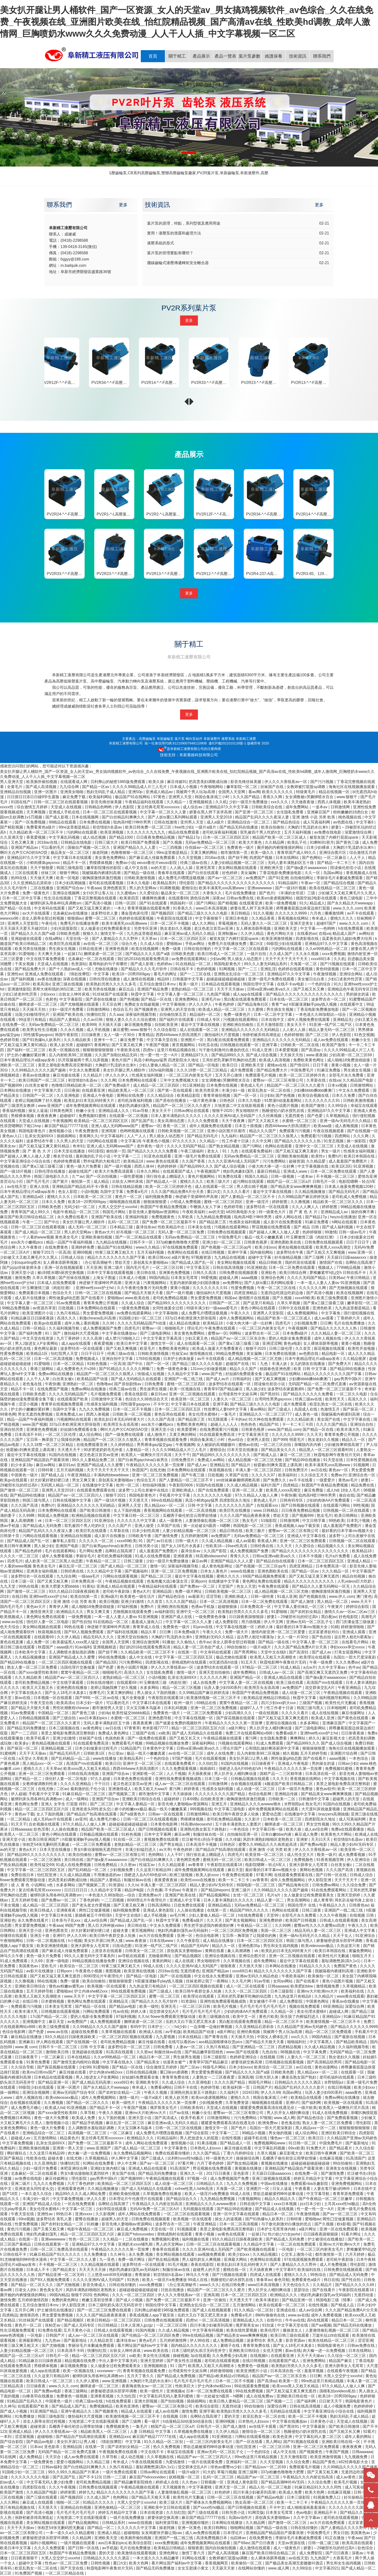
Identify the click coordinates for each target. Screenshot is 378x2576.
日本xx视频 (338, 1085)
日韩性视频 (101, 2563)
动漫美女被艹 (175, 2062)
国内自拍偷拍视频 (221, 2548)
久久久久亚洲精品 (76, 1784)
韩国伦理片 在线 (302, 1905)
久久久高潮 (93, 1338)
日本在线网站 (288, 858)
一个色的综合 (319, 984)
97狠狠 (266, 2118)
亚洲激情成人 (120, 1789)
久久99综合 (338, 1106)
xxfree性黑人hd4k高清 (194, 2189)
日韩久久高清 (205, 1273)
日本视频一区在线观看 (53, 1698)
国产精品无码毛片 (203, 1136)
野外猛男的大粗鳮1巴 (102, 1161)
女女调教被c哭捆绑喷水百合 (309, 797)
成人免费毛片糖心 (105, 1819)
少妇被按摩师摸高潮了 (344, 1445)
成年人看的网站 (358, 2437)
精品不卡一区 (75, 863)
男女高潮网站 (299, 1900)
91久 (303, 903)
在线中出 (275, 2320)
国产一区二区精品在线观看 (138, 1237)
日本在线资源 (152, 2512)
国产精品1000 (121, 837)
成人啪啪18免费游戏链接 (349, 1060)
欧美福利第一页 (237, 2087)
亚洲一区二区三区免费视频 (155, 1475)
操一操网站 (10, 2092)
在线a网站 (54, 939)
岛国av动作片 (241, 2518)
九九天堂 (8, 1586)
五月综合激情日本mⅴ (158, 984)
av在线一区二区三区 (101, 944)
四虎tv (149, 1050)
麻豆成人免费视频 (132, 2229)
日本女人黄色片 (214, 1571)
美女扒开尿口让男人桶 (249, 1758)
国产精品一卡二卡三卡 (337, 863)
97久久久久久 (185, 1141)
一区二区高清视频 (201, 1510)
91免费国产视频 (29, 2573)
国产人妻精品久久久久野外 (115, 939)
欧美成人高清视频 (275, 1060)
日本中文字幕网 (158, 1834)
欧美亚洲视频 (112, 832)
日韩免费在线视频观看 (227, 1232)
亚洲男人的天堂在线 (178, 1009)
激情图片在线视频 (254, 1298)
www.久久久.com (347, 908)
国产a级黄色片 (133, 1814)
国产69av (241, 2543)
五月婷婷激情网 (195, 1536)
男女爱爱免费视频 (206, 1298)
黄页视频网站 (184, 1045)
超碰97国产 (326, 923)
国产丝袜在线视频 (74, 1278)
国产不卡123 (90, 2477)
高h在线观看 (318, 2320)
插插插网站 (67, 1136)
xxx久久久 (280, 802)
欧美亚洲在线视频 (140, 1971)
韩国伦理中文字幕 (259, 984)
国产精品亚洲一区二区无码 (61, 2275)
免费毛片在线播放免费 (80, 923)
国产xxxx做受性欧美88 (39, 1672)
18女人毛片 (351, 1490)
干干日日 (102, 1784)
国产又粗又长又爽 (309, 989)
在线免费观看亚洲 (92, 1445)
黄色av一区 (339, 1470)
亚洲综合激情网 (146, 1642)
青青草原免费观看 (348, 2194)
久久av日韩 (93, 1019)
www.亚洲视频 (115, 2381)
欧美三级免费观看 (333, 1298)
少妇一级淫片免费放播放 (167, 1561)
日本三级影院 (282, 1991)
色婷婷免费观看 (67, 1161)
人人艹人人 (137, 1136)
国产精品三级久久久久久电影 (203, 913)
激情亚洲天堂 (42, 1612)
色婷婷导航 (10, 1040)
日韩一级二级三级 (324, 2543)
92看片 (369, 2431)
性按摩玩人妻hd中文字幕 (226, 1409)
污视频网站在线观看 (74, 1419)
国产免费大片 (340, 1364)
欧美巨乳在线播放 (235, 1510)
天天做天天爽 (42, 878)
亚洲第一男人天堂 (68, 2148)
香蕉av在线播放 (36, 1075)
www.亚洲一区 (361, 1252)
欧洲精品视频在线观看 (91, 1515)
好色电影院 (349, 1617)
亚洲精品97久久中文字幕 (227, 807)
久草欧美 (186, 1217)
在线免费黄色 (57, 1247)
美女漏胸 (249, 873)
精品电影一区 (334, 1354)
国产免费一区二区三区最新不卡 (169, 1222)
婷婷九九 (86, 2492)
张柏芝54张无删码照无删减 (46, 1844)
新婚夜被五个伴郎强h (94, 1915)
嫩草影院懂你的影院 (104, 868)
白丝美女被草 (37, 1085)
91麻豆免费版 (329, 1070)
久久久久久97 (263, 1475)
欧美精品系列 (165, 883)
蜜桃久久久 (33, 1768)
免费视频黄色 (163, 1217)
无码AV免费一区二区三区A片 (155, 2209)
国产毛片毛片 (38, 1181)
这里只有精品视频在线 (176, 1050)
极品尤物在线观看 (232, 1657)
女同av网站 (283, 1981)
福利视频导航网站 (335, 1698)
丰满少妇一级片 (36, 2199)
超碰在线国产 (80, 1171)
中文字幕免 (331, 1313)
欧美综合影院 (208, 2406)
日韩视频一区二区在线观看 (346, 1510)
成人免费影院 (227, 1622)
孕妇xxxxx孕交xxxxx (348, 1647)
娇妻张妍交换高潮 (247, 2062)
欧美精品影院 (189, 1095)
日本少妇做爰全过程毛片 (96, 1748)
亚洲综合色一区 (362, 1475)
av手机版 (173, 2032)
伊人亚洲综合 (359, 1860)
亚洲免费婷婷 (271, 1920)
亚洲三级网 (248, 2472)
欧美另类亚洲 (207, 1090)
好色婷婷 (230, 873)
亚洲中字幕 (238, 1252)
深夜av (218, 898)
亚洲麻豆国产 (319, 812)
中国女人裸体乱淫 (273, 2037)
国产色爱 (315, 1116)
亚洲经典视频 (249, 2032)
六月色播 (154, 1890)
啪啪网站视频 (242, 2528)
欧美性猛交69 (42, 1865)
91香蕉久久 (183, 908)
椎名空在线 (63, 1156)
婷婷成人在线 (167, 2482)
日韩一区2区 (126, 903)
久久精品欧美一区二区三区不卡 (36, 832)
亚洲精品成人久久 (114, 1111)
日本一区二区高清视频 (54, 1359)
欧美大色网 (315, 2492)
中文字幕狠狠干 (209, 918)
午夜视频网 (62, 1121)
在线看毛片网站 (356, 1642)
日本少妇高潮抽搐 (71, 883)
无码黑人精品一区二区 (60, 1485)
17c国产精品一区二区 (49, 2016)
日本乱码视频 (176, 1708)
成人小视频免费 (337, 2406)
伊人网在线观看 (50, 2042)
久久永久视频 (308, 954)
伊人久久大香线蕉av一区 (286, 782)
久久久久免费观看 (203, 1121)
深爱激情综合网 (358, 832)
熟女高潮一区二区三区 (255, 2502)
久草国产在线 (237, 1475)
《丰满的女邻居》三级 (296, 893)
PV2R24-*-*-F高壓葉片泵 (68, 514)
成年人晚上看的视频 (82, 1323)
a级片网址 (238, 1728)
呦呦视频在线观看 (125, 1202)
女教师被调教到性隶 (40, 1784)
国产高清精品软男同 (325, 2062)
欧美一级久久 (263, 852)
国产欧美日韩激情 (95, 1510)
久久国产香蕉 (194, 1161)
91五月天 (249, 1662)
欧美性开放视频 (362, 1348)
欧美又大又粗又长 (38, 1688)
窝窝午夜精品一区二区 (80, 1672)
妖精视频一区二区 (185, 2477)
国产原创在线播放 (101, 999)
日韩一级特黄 (263, 1596)
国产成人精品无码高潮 (91, 2082)
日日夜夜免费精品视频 (156, 837)
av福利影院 (164, 1612)
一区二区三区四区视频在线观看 (65, 1662)
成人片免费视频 (334, 2264)
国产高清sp (311, 1050)
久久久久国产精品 (332, 1424)
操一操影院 (357, 1141)
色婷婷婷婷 (167, 1166)
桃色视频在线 (350, 817)
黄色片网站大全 (281, 933)
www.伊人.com (341, 1596)
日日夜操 (72, 1090)
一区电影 (286, 2249)
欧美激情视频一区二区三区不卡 (213, 1698)
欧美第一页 (289, 2381)
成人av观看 (324, 1318)
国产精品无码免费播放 (27, 1728)
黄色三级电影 (352, 898)
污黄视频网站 (155, 1283)
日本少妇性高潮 (146, 1531)
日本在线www (161, 1941)
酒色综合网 (200, 898)
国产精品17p (189, 837)
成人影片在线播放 (31, 1298)
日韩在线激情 (166, 822)
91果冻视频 (207, 2143)
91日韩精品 (108, 2325)
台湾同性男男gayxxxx (274, 1399)
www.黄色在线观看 (163, 1161)
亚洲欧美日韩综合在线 (142, 1799)
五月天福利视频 (298, 832)
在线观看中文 (352, 1004)
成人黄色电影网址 (217, 1566)
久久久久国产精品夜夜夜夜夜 (245, 1515)
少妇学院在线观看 (112, 2209)
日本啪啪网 (337, 1708)
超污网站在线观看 (249, 1181)
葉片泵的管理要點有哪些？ (170, 253)
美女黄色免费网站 (111, 858)
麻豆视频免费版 (138, 1025)
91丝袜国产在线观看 (111, 994)
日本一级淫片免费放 (296, 1789)
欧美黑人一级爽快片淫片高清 (146, 1455)
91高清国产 (355, 2158)
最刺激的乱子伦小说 (93, 1156)
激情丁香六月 (194, 2553)
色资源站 (79, 964)
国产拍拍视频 (173, 2401)
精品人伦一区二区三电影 (270, 2487)
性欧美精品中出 (172, 1227)
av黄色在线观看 (231, 2234)
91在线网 (8, 2457)
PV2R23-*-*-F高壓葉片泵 (317, 383)
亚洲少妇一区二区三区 (222, 1242)
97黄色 (159, 797)
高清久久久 (67, 1318)
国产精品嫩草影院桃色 (204, 2052)
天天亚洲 (93, 1267)
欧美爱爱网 (187, 1429)
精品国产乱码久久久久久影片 (299, 2087)
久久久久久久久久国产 (235, 1505)
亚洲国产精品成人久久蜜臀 (100, 1465)
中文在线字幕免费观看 (46, 959)
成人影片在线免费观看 (283, 1222)
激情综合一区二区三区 (261, 2431)
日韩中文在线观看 (294, 1308)
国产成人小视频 (130, 2300)
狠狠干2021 (116, 1495)
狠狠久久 (90, 933)
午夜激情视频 (325, 974)
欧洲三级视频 (181, 1875)
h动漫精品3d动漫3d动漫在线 (188, 2421)
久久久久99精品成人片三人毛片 (140, 787)
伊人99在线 (200, 2340)
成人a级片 (216, 822)
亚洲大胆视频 (146, 2401)
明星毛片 (297, 1440)
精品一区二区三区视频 (182, 1688)
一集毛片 (229, 1414)
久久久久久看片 (237, 1192)
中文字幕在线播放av (120, 1333)
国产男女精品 (172, 1844)
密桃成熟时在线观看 (189, 1662)
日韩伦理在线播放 (105, 979)
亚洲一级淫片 (258, 1202)
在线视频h (259, 2356)
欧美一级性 (149, 2006)
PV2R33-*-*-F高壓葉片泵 (267, 383)
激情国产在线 (331, 1262)
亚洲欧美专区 (147, 2082)
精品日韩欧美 (271, 1262)
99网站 (236, 1333)
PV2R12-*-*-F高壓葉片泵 (217, 574)
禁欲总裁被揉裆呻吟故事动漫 (278, 2194)
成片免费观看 (242, 1070)
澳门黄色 (364, 1596)
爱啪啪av (174, 944)
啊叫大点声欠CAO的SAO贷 (24, 852)
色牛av (205, 1642)
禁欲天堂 (123, 1262)
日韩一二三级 (115, 2477)
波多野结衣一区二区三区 (129, 2047)
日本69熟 (190, 1799)
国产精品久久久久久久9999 (354, 2027)
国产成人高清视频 (41, 787)
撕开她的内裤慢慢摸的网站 (280, 847)
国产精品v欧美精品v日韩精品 (224, 2376)
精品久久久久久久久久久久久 (309, 1581)
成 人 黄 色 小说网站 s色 (32, 1885)
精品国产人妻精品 (65, 1019)
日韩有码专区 (292, 1500)
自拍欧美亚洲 (167, 1025)
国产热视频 (129, 999)
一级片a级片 (206, 827)
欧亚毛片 (148, 1348)
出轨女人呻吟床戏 (74, 994)
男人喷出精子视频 (252, 1186)
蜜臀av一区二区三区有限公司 (278, 1080)
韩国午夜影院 (67, 1035)
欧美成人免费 (84, 2118)
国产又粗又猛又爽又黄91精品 (44, 1146)
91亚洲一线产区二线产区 (331, 1025)
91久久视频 (263, 913)
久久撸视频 (300, 1202)
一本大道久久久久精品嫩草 (156, 2558)
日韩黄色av (359, 1905)
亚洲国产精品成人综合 (42, 2204)
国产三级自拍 (65, 1718)
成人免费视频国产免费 (102, 1328)
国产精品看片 (341, 2148)
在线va (325, 933)
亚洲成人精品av (160, 792)
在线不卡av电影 (291, 984)
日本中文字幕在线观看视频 (110, 1273)
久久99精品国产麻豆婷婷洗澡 (304, 1197)
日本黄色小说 (322, 2421)
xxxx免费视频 (333, 954)
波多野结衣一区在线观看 (268, 1207)
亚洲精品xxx (119, 2437)
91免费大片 (316, 2148)
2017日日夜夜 (218, 2173)
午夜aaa (94, 888)
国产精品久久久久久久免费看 (152, 1151)
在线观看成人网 (74, 782)
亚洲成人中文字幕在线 (307, 1536)
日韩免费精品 (106, 1865)
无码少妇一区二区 (80, 1207)
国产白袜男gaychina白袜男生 (143, 1460)
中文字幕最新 (314, 2426)
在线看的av (307, 933)
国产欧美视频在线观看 (256, 2249)
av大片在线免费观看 (157, 1936)
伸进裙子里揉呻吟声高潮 (197, 1197)
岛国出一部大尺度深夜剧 (355, 1657)
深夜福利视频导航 (141, 1014)
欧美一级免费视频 (281, 903)
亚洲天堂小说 (23, 1273)
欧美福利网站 (101, 797)
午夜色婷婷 (225, 1004)
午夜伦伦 (49, 923)
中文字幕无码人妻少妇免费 (50, 2482)
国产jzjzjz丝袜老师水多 (22, 1267)
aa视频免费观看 (212, 2254)
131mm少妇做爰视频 (209, 1369)
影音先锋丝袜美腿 (246, 782)
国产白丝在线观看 (204, 873)
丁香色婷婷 (89, 1900)
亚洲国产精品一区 (246, 1677)
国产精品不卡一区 (105, 2108)
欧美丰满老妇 (268, 2300)
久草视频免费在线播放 (162, 2194)
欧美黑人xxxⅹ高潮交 (334, 1247)
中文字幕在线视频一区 (235, 1627)
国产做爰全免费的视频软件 (178, 1723)
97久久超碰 (100, 1779)
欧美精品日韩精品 (170, 2548)
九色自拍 (270, 2052)
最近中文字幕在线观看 (299, 1961)
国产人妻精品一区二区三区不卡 (248, 1197)
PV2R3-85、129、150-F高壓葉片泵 (326, 574)
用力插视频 (251, 1622)
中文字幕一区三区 (78, 2209)
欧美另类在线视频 (31, 949)
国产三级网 (314, 1257)
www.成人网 (284, 2118)
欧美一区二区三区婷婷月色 (302, 1075)
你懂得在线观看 (14, 1936)
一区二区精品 (19, 1819)
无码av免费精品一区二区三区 (210, 842)
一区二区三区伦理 (61, 1434)
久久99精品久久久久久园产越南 (39, 1070)
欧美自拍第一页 (84, 1596)
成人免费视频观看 (106, 2022)
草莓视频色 (228, 923)
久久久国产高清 (162, 1419)
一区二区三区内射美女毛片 (189, 1075)
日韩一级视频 (283, 1176)
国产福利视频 (23, 979)
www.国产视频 (34, 1424)
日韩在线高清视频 (228, 1267)
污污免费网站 (275, 1161)
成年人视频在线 (328, 1338)
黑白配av (329, 1617)
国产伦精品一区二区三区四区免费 (151, 2335)
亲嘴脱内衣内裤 (308, 1445)
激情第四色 (30, 2315)
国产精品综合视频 (339, 883)
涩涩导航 (214, 1596)
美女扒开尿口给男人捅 (103, 1941)
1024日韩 (250, 2092)
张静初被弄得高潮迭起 (262, 1035)
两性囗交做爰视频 (95, 1910)
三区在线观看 (27, 873)
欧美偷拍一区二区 (324, 1976)
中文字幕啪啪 (174, 1004)
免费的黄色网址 (66, 2300)
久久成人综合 (152, 944)
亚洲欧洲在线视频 (173, 1607)
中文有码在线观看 (50, 908)
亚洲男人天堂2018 (216, 817)
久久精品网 (275, 842)
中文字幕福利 (112, 1136)
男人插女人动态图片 (245, 959)
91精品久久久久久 (315, 1966)
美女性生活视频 (157, 2356)
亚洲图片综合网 (344, 1753)
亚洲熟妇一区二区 (78, 1384)
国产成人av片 (218, 1379)
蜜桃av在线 (277, 1065)
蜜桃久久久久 (342, 918)
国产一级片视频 (118, 1166)
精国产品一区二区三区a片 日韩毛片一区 (302, 1181)
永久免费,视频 (141, 2254)
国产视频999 (11, 1085)
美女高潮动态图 (171, 1121)
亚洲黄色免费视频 (175, 1273)
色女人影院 (68, 1192)
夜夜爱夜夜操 (166, 1880)
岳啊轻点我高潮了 (360, 1262)
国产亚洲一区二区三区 (254, 812)
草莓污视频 (226, 2472)
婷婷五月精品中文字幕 (313, 2178)
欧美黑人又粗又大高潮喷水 (273, 1657)
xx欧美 (164, 1733)
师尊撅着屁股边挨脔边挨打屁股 (303, 908)
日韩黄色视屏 (256, 1242)
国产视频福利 (137, 1571)
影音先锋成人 (95, 2285)
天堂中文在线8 (274, 1652)
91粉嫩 (93, 2224)
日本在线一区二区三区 (289, 999)
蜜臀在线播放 (87, 2219)
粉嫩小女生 (361, 1040)
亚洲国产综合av (70, 888)
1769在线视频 (148, 1359)
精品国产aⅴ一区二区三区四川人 (75, 1495)
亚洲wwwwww (260, 888)
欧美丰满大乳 (349, 1429)
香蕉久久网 (273, 797)
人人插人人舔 (181, 868)
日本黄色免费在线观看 (133, 1779)
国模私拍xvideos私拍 (338, 2391)
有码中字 (138, 2027)
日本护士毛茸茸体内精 (277, 2229)
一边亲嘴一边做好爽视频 (211, 2027)
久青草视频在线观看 (119, 2032)
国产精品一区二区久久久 (88, 2103)
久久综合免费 (355, 1885)
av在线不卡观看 (263, 2426)
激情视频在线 (201, 1354)
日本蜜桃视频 (53, 2001)
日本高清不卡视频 (202, 1844)
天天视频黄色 (174, 2487)
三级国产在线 (144, 1733)
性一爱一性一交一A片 (159, 1055)
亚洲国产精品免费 (153, 989)
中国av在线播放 (275, 2183)
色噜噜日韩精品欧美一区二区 (76, 1085)
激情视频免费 (328, 1986)
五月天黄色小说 (77, 2330)
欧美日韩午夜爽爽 (16, 1546)
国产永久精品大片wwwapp (350, 903)
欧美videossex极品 (318, 1946)
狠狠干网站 (70, 873)
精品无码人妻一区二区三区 (318, 1930)
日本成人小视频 (184, 787)
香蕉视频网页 (217, 2563)
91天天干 (19, 1824)
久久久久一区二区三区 (20, 1556)
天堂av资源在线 (292, 2543)
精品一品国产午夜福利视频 (69, 1242)
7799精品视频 (349, 1267)
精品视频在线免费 (80, 2361)
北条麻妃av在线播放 (71, 913)
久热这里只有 (349, 1946)
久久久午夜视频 (333, 1915)
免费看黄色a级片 (41, 827)
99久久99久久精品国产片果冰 (74, 2472)
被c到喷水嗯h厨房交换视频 (61, 1273)
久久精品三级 (99, 2462)
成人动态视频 (95, 837)
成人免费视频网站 (303, 1313)
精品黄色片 (69, 2138)
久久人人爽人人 (306, 1207)
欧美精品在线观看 (307, 2097)
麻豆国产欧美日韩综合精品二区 (27, 1217)
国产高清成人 (167, 2118)
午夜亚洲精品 (79, 1475)
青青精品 (146, 1035)
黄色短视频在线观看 (296, 1247)
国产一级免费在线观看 (125, 1434)
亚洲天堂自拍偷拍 (133, 1637)
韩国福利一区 (182, 903)
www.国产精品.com (284, 1429)
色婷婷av (165, 964)
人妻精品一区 (138, 1450)
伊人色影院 (125, 807)
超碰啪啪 (45, 2437)
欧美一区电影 (68, 878)
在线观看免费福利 (257, 1151)
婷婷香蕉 (192, 1789)
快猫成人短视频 (151, 1374)
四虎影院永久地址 (321, 1819)
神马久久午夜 (12, 1956)
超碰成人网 (229, 1278)
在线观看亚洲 (251, 903)
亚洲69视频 (83, 1252)
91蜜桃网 (8, 1753)
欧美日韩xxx (158, 1257)
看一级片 (152, 2421)
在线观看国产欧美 (73, 1399)
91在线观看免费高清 (217, 1434)
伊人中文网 (274, 1622)
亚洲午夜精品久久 (77, 2411)
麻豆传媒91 (177, 782)
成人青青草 (323, 1900)
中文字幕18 (130, 1141)
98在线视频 (47, 1981)
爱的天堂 (232, 2416)
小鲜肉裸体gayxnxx (43, 863)
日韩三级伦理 (281, 1348)
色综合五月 (122, 1009)
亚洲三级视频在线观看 (271, 2178)
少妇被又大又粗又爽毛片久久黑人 (347, 893)
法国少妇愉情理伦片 (32, 1014)
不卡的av (238, 1419)
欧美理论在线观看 (315, 1657)
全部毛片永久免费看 (346, 1075)
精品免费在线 (363, 1485)
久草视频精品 (338, 1116)
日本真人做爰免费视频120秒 (349, 1186)
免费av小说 (125, 863)
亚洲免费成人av (70, 1414)
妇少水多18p (22, 1465)
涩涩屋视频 (25, 2437)
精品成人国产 (344, 933)
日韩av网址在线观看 (192, 1111)
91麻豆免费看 (317, 1222)
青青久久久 (240, 1556)
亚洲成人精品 (359, 1561)
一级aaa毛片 (89, 1576)
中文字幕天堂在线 (162, 1040)
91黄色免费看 (38, 2062)
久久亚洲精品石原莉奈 (33, 883)
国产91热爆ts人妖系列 (42, 1040)
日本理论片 (233, 2533)
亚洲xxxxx (84, 2214)
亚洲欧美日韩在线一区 (296, 2396)
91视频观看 (187, 2229)
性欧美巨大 (185, 2386)
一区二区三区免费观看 (203, 1713)
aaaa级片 (64, 1647)
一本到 (6, 2437)
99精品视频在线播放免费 (167, 1743)
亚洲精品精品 (220, 1905)
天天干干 (182, 1455)
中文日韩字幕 (314, 1521)
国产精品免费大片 (31, 969)
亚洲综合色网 (273, 1278)
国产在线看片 (308, 1981)
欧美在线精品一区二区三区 (333, 888)
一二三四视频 (171, 847)
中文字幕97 (285, 2270)
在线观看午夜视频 (343, 2371)
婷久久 (314, 1738)
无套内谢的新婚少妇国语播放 (195, 1283)
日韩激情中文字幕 (107, 1399)
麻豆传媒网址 (354, 1713)
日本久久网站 (148, 1171)
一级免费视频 (80, 1617)
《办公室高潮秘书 (97, 1262)
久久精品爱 (316, 1161)
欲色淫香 (41, 1829)
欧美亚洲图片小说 (38, 1313)
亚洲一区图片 (46, 792)
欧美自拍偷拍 (273, 827)
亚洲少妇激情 (133, 1601)
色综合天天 (63, 1293)
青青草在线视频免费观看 (62, 1404)
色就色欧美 (115, 1738)
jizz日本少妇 (311, 2204)
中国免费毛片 (302, 1070)
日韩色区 (227, 1100)
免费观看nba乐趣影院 (310, 2183)
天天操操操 (183, 1794)
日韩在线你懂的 (198, 949)
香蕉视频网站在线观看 (163, 1510)
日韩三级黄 (134, 1561)
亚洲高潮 (245, 2077)
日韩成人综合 (73, 1257)
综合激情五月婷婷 (32, 807)
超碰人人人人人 (224, 1424)
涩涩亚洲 (365, 2340)
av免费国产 (256, 878)
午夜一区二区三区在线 (277, 1288)
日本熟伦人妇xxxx (206, 2148)
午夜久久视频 (156, 2092)
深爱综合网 (355, 2006)
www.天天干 (362, 1601)
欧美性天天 (335, 1399)
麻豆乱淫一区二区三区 (78, 1566)
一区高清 (62, 1252)
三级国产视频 (311, 1703)
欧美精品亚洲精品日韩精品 (267, 1698)
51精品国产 (130, 1748)
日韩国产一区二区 (38, 1095)
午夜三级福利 (193, 1151)
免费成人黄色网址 (114, 1733)
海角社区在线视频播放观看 (352, 787)
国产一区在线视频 (176, 1976)
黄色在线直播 (12, 1642)
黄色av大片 (104, 1232)
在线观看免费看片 (180, 1763)
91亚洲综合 (104, 1521)
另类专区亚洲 (146, 928)
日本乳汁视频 (359, 1521)
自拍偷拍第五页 (173, 1014)
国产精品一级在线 (139, 873)
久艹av (78, 1176)
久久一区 (313, 873)
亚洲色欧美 (322, 1308)
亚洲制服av (228, 933)
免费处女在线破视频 (142, 1004)
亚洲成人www (295, 1171)
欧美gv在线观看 (48, 1323)
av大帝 (165, 1849)
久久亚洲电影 (68, 1095)
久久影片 (252, 1819)
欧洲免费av (268, 2123)
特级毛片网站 (215, 2067)
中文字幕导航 (318, 2194)
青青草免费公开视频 (101, 1303)
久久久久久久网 (313, 1288)
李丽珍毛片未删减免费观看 (340, 878)
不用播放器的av (108, 1875)
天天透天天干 (69, 1450)
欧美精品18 (133, 1161)
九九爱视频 (166, 2037)
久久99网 (27, 1515)
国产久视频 (173, 842)
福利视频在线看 (196, 2239)
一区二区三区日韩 (168, 1267)
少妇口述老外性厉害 (345, 979)
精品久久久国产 (263, 1131)
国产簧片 (61, 1181)
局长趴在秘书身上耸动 (354, 1900)
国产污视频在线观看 (338, 964)
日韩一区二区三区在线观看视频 (61, 802)
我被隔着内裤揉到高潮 (102, 873)
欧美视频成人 (12, 1617)
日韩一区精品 (34, 1328)
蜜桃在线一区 (235, 2270)
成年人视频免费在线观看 (309, 1019)
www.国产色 (212, 1374)
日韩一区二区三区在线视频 (98, 1293)
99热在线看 (29, 1586)
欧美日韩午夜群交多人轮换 (236, 1814)
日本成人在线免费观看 (57, 1283)
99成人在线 (153, 1966)
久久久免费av (347, 1662)
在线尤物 (157, 1470)
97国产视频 (182, 1758)
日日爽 (326, 1323)
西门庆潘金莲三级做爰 (355, 1622)
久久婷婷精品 (122, 1445)
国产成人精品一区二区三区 (38, 1232)
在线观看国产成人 (179, 1171)
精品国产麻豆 (341, 2361)
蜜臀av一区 (151, 1126)
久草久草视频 (44, 1278)
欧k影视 (343, 2224)
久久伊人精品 (253, 933)
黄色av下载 (24, 1814)
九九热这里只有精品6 (148, 1986)
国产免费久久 (275, 1480)
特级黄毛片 (306, 792)
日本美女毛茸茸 (185, 1278)
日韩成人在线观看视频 (339, 1920)
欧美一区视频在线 (65, 1050)
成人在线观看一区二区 (199, 1030)
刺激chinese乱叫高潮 (98, 1318)
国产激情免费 (167, 1536)
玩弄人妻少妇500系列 (223, 1688)
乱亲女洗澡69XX (40, 1136)
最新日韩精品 (269, 1171)
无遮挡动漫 (364, 2295)
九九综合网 (70, 787)
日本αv (36, 2447)
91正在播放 (335, 2538)
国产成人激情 (303, 1601)
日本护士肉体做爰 (179, 1359)
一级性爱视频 (132, 1176)
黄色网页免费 (188, 1860)
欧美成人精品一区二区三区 (222, 1009)
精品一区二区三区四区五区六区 (198, 1728)
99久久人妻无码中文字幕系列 (90, 1956)
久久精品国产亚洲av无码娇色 (302, 2027)
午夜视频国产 (209, 1171)
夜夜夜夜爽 (47, 1116)
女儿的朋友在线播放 (308, 1364)
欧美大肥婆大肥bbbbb (60, 1586)
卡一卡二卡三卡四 (298, 1424)
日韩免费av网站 (326, 1885)
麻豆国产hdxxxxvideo (136, 2234)
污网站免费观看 (97, 2011)
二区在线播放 (42, 888)
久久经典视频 (270, 1116)
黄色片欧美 (268, 2016)
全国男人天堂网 (232, 792)
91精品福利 (288, 883)
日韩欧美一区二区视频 (132, 1414)
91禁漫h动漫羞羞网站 (283, 1100)
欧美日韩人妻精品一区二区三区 (236, 2401)
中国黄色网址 (318, 2001)
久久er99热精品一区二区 (327, 949)
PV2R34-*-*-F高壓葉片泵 (168, 383)
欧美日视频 (109, 1601)
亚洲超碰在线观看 (27, 939)
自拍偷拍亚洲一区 (243, 1834)
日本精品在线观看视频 (221, 984)
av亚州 (81, 1819)
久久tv (133, 1885)
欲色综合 (366, 2548)
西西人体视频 (329, 802)
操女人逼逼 (38, 1111)
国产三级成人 (280, 1409)
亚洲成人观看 (354, 1632)
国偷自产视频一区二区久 (89, 847)
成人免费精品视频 (228, 2340)
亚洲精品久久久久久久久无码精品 (250, 1030)
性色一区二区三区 (85, 2239)
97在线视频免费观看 (181, 1247)
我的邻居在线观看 (301, 1262)
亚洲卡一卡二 (106, 1040)
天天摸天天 (139, 1500)
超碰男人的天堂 (346, 1799)
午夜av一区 (311, 883)
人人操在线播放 (65, 1829)
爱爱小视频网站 (70, 2462)
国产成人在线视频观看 (212, 2310)
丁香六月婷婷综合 (239, 2153)
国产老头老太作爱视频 (91, 1905)
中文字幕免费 (315, 2052)
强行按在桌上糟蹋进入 (166, 1176)
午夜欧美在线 (129, 1050)
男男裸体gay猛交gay (155, 1445)
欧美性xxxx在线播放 (198, 1880)
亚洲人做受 (145, 1526)
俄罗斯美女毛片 (164, 2108)
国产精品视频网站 (215, 1895)
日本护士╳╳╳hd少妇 (168, 2027)
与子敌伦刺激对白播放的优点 (224, 1050)
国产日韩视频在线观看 (301, 1505)
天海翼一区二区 (304, 964)
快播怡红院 (97, 1014)
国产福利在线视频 (123, 1632)
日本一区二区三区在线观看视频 (110, 812)
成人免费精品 (31, 2457)
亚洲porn (198, 1581)
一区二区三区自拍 (276, 1445)
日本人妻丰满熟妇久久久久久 (176, 1116)
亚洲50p (135, 792)
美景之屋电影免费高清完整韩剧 (65, 1065)
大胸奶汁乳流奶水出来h (308, 827)
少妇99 (85, 2067)
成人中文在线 (136, 868)
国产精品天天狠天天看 (144, 1293)
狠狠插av (75, 918)
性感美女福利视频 (147, 1075)
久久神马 (118, 2254)
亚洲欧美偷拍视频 (293, 1156)
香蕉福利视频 (14, 1111)
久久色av (190, 2482)
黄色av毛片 (348, 1480)
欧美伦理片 (270, 2330)
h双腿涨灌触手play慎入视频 (313, 1004)
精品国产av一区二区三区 (259, 2477)
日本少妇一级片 (90, 1703)
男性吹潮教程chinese (71, 1708)
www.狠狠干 (347, 797)
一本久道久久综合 (37, 2194)
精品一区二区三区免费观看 (328, 2032)
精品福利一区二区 (205, 1014)
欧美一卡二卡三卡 (234, 1880)
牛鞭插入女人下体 (206, 1207)
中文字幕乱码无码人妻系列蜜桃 (166, 2396)
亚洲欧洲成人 (184, 1490)
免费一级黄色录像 (172, 1369)
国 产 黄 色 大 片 (37, 1151)
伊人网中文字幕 (125, 2158)
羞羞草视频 (314, 2371)
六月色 (316, 913)
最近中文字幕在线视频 (200, 1025)
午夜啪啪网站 (212, 787)
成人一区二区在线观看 (246, 1986)
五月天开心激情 (229, 1075)
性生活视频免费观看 (18, 2330)
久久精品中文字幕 (183, 1374)
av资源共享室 (44, 1308)
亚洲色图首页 (115, 888)
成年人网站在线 (289, 1217)
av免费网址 (232, 1283)
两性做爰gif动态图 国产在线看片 (77, 1298)
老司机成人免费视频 (349, 1197)
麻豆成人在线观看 (38, 2502)
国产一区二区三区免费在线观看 (104, 2310)
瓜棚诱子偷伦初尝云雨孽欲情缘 (190, 1515)
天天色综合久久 (296, 2285)
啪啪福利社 (297, 2042)
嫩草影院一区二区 (242, 787)
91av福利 (83, 1647)
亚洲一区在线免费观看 (339, 2229)
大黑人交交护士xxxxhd (118, 1207)
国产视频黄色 (146, 1009)
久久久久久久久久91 (323, 1100)
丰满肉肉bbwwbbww (112, 1475)
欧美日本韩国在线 (360, 1156)
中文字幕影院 (71, 999)
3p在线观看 (200, 2356)
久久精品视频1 (266, 2254)
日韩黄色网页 (62, 1111)
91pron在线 (203, 1627)
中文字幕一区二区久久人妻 (163, 812)
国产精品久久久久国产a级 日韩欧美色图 (46, 933)
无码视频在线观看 (199, 2209)
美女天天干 (297, 1025)
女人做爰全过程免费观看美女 (106, 928)
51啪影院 (269, 1521)
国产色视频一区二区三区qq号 (227, 1247)
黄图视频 (113, 1971)
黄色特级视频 (328, 969)
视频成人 (326, 1267)
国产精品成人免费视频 (176, 2376)
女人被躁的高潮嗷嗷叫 (216, 1445)
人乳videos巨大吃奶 (355, 1581)
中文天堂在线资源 (38, 1338)
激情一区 (157, 1566)
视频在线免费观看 (305, 2006)
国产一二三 (248, 969)
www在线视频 (140, 2523)
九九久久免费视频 (95, 1409)
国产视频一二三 (280, 2401)
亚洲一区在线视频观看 (64, 1267)
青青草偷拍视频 (217, 1095)
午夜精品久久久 (333, 1905)
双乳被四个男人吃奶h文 (261, 832)
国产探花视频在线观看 (236, 1718)
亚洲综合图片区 (333, 852)
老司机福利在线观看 (337, 2077)
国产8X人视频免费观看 (84, 1632)
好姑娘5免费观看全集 (244, 1374)
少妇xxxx (48, 994)
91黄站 (88, 1586)
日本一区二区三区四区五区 (226, 837)
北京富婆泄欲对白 (324, 1632)
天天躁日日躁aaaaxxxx (347, 1257)
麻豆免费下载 (74, 797)
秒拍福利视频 (154, 1485)
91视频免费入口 (327, 2497)
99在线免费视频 (112, 1657)
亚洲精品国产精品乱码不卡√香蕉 (80, 1186)
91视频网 (361, 1465)
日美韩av (336, 1278)
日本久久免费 (344, 1095)
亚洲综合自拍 (362, 1424)
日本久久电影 (139, 883)
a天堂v (24, 1758)
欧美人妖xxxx (208, 1875)
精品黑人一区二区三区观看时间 (326, 1450)
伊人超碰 (18, 1794)
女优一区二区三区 (249, 1895)
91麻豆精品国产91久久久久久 (55, 2254)
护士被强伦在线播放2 (326, 2239)
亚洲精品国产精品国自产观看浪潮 (40, 1460)
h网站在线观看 (345, 1222)
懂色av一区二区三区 (288, 2138)
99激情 (331, 1232)
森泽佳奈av (145, 1227)
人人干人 (358, 858)
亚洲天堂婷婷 (349, 1895)
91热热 (133, 2280)
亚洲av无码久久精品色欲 (257, 1976)
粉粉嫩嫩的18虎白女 (351, 812)
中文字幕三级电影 (230, 1809)
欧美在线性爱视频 (242, 2330)
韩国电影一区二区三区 (253, 1526)
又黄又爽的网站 (204, 852)
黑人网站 (273, 2442)
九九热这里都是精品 (144, 933)
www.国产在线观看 (243, 2052)
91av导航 (140, 1111)
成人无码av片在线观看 (53, 1819)
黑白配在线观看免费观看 (245, 999)
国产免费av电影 (314, 1844)
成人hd (332, 1490)
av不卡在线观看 (361, 913)
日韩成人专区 (209, 1019)
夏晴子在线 (230, 2345)
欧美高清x (41, 984)
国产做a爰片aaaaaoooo (307, 868)
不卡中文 (161, 1404)
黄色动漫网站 (327, 2067)
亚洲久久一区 (192, 2173)
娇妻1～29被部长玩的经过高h (293, 1617)
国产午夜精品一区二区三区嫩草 (325, 2199)
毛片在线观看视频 (211, 1758)
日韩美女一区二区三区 (145, 1951)
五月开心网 (25, 2310)
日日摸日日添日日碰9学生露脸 (33, 797)
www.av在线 (13, 1622)
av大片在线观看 (36, 913)
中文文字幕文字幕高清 (162, 1338)
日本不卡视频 (311, 1556)
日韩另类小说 (147, 1546)
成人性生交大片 (301, 1855)
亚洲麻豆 (26, 2042)
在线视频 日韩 (362, 1915)
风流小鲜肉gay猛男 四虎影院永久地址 (167, 1060)
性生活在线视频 (58, 898)
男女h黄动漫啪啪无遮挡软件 (98, 1849)
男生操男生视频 (154, 1389)
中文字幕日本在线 (57, 1915)
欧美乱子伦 (297, 842)
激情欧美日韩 (58, 2052)
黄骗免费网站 (361, 1951)
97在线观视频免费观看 (304, 2259)
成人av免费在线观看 (331, 1040)
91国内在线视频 (63, 1455)
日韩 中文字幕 (200, 1505)
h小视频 (75, 1941)
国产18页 (10, 2194)
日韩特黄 (46, 1470)
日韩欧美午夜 (140, 1536)
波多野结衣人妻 (105, 913)
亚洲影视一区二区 (148, 1774)
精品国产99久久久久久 (250, 1910)
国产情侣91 (300, 1065)
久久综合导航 (23, 2067)
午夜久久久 (240, 1313)
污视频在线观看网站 (241, 1019)
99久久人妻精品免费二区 (94, 1460)
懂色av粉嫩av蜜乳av (67, 1986)
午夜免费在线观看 (220, 1328)
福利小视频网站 (44, 2543)
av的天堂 (159, 868)
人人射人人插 (294, 1030)
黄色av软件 (325, 1789)
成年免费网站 (297, 807)
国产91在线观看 (153, 903)
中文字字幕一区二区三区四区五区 (184, 1657)
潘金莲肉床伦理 (135, 913)
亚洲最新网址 (31, 2340)
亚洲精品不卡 (326, 2512)
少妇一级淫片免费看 (66, 1009)
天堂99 (272, 1915)
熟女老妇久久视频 (176, 928)
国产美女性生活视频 (184, 2361)
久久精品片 (93, 1075)
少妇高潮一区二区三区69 (351, 1055)
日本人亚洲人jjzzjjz (137, 2325)
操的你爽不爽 (363, 1212)
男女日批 (341, 2533)
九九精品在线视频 (112, 1242)
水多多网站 (150, 1688)
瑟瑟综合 (302, 2290)
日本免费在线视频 (95, 822)
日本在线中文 (273, 1019)
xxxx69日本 (321, 959)
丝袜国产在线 (272, 787)
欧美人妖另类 (62, 1045)
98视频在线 (290, 2052)
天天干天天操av (231, 989)
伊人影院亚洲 (320, 1880)
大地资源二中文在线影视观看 (239, 1106)
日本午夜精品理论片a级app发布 (28, 1060)
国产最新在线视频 (350, 2037)
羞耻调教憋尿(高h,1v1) (341, 1961)
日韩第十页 (10, 1536)
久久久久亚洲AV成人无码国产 (230, 1116)
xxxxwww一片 (109, 2371)
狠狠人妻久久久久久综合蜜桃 (131, 1019)
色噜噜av (104, 1384)
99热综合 (318, 2275)
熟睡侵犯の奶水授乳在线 (283, 1111)
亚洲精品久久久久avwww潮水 (256, 1804)
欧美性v (318, 1156)
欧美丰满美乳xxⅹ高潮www (222, 888)
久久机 (221, 802)
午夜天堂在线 (42, 1703)
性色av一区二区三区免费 (66, 2563)
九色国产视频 (219, 994)
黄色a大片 (141, 1591)
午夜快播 (52, 1384)
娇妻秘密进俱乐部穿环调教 (340, 1941)
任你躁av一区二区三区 (205, 847)
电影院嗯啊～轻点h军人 (266, 1865)
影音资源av (296, 2340)
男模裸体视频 (101, 863)
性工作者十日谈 (236, 1141)
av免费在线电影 (328, 832)
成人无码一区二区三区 (88, 1227)
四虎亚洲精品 (246, 1293)
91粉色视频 (97, 1364)
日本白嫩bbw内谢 (276, 1834)
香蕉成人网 (267, 1541)
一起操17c (73, 954)
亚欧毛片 (49, 1966)
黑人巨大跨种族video (106, 1925)
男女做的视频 (281, 2133)
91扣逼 (268, 2325)
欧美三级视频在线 (214, 2016)
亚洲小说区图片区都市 (227, 1131)
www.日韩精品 (266, 1510)
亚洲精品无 (342, 1019)
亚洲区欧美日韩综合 (339, 2133)
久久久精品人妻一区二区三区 (336, 1333)
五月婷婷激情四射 (33, 2300)
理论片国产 (233, 1748)
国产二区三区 (317, 1035)
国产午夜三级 (193, 1475)
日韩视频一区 (213, 2482)
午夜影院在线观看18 (175, 918)
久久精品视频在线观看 (100, 2264)
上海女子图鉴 (105, 1278)
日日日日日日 (76, 1890)
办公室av (116, 1753)
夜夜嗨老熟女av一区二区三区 (147, 2386)
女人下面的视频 (128, 1510)
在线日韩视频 (213, 1252)
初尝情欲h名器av (108, 827)
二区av (62, 1789)
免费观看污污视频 (295, 1131)
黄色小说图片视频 (283, 1106)
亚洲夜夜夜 (183, 1556)
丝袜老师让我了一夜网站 (207, 1981)
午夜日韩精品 (358, 1278)
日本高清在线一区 (321, 1774)
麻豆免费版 (314, 1490)
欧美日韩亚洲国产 (44, 1839)
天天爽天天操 (50, 954)
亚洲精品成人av (335, 1212)
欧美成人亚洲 (323, 1718)
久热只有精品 (68, 1313)
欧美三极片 (256, 1531)
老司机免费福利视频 (115, 1556)
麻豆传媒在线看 (67, 1075)
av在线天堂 (17, 1186)
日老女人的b (26, 2290)
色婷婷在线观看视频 (137, 918)
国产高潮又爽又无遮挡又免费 (322, 1672)
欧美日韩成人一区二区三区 (221, 954)
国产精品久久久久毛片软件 (144, 969)
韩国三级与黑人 (36, 1500)
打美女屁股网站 (348, 1652)
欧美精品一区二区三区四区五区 (101, 1121)
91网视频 (227, 969)
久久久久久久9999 (291, 913)
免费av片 (338, 1475)
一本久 (119, 908)
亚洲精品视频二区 (57, 1748)
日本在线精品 (190, 2037)
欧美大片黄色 (251, 842)
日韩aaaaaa (21, 1829)
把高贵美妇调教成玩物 (208, 782)
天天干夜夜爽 (234, 1121)
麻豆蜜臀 (120, 1030)
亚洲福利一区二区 (242, 2462)
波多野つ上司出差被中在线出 (143, 1490)
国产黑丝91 (270, 1394)
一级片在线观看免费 (205, 2462)
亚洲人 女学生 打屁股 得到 (64, 1804)
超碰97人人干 (252, 1708)
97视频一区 (197, 2178)
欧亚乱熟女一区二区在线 (269, 1090)
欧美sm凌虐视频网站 (275, 898)
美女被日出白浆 (311, 979)
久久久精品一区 (336, 1571)
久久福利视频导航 (65, 1328)
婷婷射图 (280, 1202)
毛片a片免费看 (338, 1556)
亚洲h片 (292, 2103)
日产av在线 (179, 2113)
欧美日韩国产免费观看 (141, 842)
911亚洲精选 (193, 1085)
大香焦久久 (212, 893)
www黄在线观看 (350, 1996)
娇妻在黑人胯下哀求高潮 (211, 812)
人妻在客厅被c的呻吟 (332, 2189)
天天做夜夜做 (303, 802)
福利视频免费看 (159, 1197)
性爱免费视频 (243, 1288)
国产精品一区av (96, 787)
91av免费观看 (68, 1303)
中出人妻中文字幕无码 (118, 2361)
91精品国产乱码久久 (25, 2401)
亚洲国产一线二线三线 (184, 1379)
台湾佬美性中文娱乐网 (238, 1394)
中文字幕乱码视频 (65, 837)
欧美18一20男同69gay (132, 974)
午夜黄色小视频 (156, 1141)
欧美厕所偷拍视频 (42, 782)
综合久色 (130, 944)
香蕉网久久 (88, 1136)
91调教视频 (169, 888)
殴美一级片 (189, 984)
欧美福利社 (288, 1475)
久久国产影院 (215, 1551)
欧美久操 (156, 782)
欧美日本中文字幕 (132, 1343)
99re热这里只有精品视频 (322, 2381)
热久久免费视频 (167, 2447)
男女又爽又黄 (84, 1480)
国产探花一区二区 (359, 1409)
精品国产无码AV (195, 1946)
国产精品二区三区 (157, 1576)
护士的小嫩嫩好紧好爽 (27, 1055)
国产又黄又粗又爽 (127, 1045)
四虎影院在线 (34, 2487)
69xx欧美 (296, 2148)
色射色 (51, 999)
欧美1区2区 (341, 1166)
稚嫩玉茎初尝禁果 (98, 2300)
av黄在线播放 (49, 979)
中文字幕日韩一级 (268, 1829)
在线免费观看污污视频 (219, 1429)
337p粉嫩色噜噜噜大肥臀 (178, 1242)
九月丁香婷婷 (68, 1338)
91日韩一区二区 (303, 2143)
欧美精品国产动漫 (93, 1379)
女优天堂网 (273, 2351)
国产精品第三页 (213, 1222)
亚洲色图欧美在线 (286, 1242)
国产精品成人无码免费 (42, 1526)
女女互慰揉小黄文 (193, 2568)
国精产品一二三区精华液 (281, 1774)
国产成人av (197, 1465)
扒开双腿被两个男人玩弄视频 (83, 1060)
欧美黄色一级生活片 (138, 1596)
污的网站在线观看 (82, 832)
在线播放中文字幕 (98, 1485)
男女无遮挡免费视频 (36, 1414)
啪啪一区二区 (68, 2502)
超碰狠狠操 (228, 1607)
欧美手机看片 (38, 1738)
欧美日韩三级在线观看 (290, 2335)
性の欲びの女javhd (284, 2234)
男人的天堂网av (143, 888)
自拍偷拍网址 (302, 878)
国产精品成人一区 (162, 1181)
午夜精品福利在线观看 (144, 802)
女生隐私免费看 (290, 812)
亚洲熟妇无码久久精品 (215, 1637)
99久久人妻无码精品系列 (266, 964)
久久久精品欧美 (78, 1040)
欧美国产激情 (334, 1045)
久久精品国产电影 (358, 1080)
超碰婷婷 (172, 1799)
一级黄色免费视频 (134, 1308)
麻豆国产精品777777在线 (66, 1126)
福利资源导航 (167, 2523)
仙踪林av (238, 2538)
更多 (123, 204)
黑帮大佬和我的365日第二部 (57, 989)
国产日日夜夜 (263, 2543)
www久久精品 (148, 1247)
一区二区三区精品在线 (65, 2573)
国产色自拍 (322, 1637)
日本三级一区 (23, 1581)
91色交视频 (364, 1035)
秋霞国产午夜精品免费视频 (164, 1207)
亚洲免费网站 (187, 999)
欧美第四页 (130, 898)
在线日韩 (19, 1596)
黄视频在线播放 (275, 2163)
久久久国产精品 (247, 797)
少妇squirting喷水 (26, 1262)
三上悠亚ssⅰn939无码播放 (110, 2275)
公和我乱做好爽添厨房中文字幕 (272, 1748)
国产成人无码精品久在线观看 (136, 1379)
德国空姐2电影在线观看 (317, 898)
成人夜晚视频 (347, 1126)
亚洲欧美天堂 (286, 928)
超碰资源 (296, 1161)
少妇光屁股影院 (64, 928)
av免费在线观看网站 (190, 959)
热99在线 (19, 878)
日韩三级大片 (107, 842)
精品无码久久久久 (99, 1637)
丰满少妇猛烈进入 (141, 1849)
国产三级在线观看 (42, 2497)
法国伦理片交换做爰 (78, 1667)
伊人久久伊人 (201, 1004)
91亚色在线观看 (158, 1156)
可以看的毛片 (53, 847)
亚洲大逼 (133, 1283)
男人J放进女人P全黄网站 (37, 1343)
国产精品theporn (215, 1890)
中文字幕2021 (327, 2568)
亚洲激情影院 (19, 989)
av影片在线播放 (40, 1971)
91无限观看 (218, 1419)
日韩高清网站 (160, 1905)
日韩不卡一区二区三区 (58, 2047)
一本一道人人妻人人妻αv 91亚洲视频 (329, 1283)
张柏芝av (53, 2325)
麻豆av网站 (46, 1465)
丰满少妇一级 (234, 1090)
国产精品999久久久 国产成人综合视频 (244, 1055)
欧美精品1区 (37, 1354)
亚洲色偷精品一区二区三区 (118, 2507)
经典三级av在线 (194, 863)
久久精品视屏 (355, 1359)
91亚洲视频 (363, 1166)
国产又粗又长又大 (185, 1738)
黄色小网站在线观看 (258, 1308)
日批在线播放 (173, 2290)
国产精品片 (241, 1465)
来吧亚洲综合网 (74, 2168)
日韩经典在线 (262, 1546)
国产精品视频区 (188, 1956)
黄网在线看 (215, 1951)
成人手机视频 (99, 1030)
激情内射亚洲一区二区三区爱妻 (278, 1632)
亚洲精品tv (332, 2016)
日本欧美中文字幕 (31, 1652)
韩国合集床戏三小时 (212, 797)
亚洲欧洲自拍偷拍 (238, 1025)
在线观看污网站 (337, 1505)
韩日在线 (331, 2280)
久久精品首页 (102, 2340)
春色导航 (282, 2280)
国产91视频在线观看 (301, 2442)
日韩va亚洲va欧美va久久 (269, 989)
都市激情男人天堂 (108, 1708)
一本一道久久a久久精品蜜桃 (70, 2533)
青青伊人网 (59, 1607)
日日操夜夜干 (263, 1763)
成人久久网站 (204, 923)
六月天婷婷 (355, 2254)
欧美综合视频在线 (314, 1095)
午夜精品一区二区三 (104, 1561)
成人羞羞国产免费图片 (348, 1161)
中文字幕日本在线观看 (73, 858)
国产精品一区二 (29, 1779)
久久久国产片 (120, 1526)
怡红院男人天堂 (65, 1354)
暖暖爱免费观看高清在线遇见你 (267, 2108)
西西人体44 (144, 1166)
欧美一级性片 (124, 2103)
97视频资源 (201, 1257)
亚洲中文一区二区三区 (315, 1146)
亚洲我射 (109, 1131)
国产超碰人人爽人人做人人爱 (25, 1156)
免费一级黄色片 (36, 893)
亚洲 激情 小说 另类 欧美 (314, 817)
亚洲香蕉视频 (102, 2396)
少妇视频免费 (306, 1323)
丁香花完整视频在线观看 (95, 898)
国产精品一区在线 (16, 908)
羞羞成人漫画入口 (147, 1622)
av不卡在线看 (301, 1480)
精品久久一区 (354, 1440)
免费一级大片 (237, 1632)
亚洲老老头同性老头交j (92, 1809)
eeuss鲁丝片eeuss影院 (157, 863)
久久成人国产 (281, 954)
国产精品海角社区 (253, 1004)
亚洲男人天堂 (181, 797)
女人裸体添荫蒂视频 (254, 928)
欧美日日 (230, 1065)
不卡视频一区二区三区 (336, 1176)
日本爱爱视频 (287, 1050)
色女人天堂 (246, 1586)
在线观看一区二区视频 (129, 1116)
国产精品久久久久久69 (355, 2285)
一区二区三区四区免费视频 (234, 1930)
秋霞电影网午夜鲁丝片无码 (337, 1455)
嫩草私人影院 (65, 1541)
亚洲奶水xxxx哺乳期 (136, 2244)
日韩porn (65, 1971)
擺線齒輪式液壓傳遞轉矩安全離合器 (178, 263)
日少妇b (267, 1095)
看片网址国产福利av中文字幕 (143, 2345)
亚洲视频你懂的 (195, 2523)
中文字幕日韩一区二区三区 (137, 1515)
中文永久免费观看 (85, 1070)
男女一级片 (331, 1151)
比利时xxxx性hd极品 (186, 2158)
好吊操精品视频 (288, 1257)
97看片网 (264, 1875)
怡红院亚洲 (47, 1875)
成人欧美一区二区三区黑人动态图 (54, 1561)
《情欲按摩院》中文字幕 (88, 974)
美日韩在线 (146, 1273)
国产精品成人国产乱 (69, 2406)
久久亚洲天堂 (12, 837)
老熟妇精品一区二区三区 (193, 989)
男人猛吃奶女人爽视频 (202, 2259)
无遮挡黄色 (295, 1116)
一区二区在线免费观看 (297, 2244)
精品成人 (317, 903)
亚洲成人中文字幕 (185, 1900)
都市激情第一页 (235, 852)
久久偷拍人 (186, 1642)
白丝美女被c (64, 1379)
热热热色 (249, 1424)
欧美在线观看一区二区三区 (282, 2305)
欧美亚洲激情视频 (277, 939)
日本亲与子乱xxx (66, 1920)
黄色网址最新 (46, 1348)
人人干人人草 (38, 1379)
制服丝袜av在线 (138, 1880)
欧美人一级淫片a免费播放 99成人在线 (218, 2194)
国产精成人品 (265, 1455)
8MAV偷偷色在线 (270, 2315)
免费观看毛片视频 (261, 1075)
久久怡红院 (208, 1763)
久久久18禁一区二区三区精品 (202, 1070)
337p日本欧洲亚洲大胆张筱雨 (191, 1318)
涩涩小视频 (29, 1404)
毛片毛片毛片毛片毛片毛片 (263, 2006)
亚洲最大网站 (236, 2259)
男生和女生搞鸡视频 (281, 1946)
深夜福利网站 (204, 1743)
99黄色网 (8, 1414)
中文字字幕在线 (357, 1419)
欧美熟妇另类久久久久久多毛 (111, 984)
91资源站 (116, 1885)
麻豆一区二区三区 (296, 1455)
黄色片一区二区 (129, 1197)
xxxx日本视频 (286, 2204)
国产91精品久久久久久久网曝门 (126, 1369)
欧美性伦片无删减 (341, 1703)
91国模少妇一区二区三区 (141, 1318)
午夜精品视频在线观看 (125, 1581)
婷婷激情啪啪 (353, 1627)
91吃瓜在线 (208, 1045)
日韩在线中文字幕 (255, 2204)
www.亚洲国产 (51, 1106)
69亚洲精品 (333, 2006)
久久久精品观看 (172, 1865)
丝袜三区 (49, 873)
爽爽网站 (298, 1738)
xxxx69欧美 (305, 1298)
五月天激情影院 (270, 1025)
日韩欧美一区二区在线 (300, 1045)
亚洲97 (59, 1936)
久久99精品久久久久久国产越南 (281, 1890)
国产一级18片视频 (291, 888)
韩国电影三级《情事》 (335, 2300)
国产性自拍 (81, 1622)
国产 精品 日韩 (307, 1227)
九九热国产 (320, 2558)
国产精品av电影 (123, 2006)
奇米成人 (320, 918)
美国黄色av (29, 1966)
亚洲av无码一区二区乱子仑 (310, 1622)
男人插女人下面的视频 (156, 1693)
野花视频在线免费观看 (271, 1227)
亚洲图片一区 (193, 1040)
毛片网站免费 (91, 1551)
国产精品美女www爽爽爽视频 (296, 1186)
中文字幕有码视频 (208, 2330)
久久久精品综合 (161, 1095)
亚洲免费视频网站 (347, 2183)
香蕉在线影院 (136, 1394)
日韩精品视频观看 (34, 1718)
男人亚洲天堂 (12, 782)
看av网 (254, 792)
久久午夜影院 (188, 1941)
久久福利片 (230, 2092)
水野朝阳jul (293, 1804)
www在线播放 (242, 1571)
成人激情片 (157, 1434)
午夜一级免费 (321, 1662)
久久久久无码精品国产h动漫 (142, 1323)
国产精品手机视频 (88, 2123)
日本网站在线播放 (16, 1090)
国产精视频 (227, 903)
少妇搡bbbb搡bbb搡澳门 (315, 1090)
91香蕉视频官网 (330, 1860)
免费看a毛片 (137, 1192)
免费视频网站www (270, 2143)
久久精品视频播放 (310, 1192)
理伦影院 (187, 883)
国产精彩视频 (12, 827)
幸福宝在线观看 (364, 1106)
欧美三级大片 (219, 1181)
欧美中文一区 (245, 2016)
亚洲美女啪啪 (72, 792)
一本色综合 (359, 1758)
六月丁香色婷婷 (211, 2163)
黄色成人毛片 (252, 1085)
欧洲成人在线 (366, 1834)
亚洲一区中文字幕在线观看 (236, 2214)
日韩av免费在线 (240, 898)
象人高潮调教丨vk (27, 1521)
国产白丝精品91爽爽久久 (124, 817)
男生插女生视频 (63, 949)
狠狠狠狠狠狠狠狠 (99, 1050)
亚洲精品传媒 (287, 1794)
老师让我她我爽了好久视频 (38, 1100)
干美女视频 (25, 964)
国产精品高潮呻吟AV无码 (283, 2482)
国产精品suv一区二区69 (266, 2467)
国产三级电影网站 (156, 1333)
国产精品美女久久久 (279, 1450)
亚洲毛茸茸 (206, 868)
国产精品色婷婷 (29, 1551)
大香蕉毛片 (343, 2558)
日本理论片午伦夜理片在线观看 (136, 2199)
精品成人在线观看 (137, 2411)
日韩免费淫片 (183, 1460)
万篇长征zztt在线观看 (331, 2335)
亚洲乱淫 (268, 969)
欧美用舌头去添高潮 (121, 1424)
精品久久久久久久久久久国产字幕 (116, 1257)
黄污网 (251, 1738)
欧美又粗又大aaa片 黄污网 (158, 1789)
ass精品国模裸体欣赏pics (221, 2042)
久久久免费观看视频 (179, 1768)
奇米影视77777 (155, 1728)
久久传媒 (233, 1839)
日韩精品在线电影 (77, 842)
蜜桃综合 (189, 888)
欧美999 (89, 1025)
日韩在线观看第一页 (52, 2244)
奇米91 (79, 1146)
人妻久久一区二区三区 (232, 1399)
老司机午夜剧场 (116, 1591)
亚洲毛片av (211, 999)
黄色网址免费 (27, 1804)
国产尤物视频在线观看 (80, 1004)
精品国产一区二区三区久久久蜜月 (296, 1085)
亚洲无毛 (169, 2006)
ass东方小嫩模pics (27, 1242)
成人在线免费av (260, 2396)
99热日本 (64, 2214)
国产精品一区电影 (204, 1065)
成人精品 (102, 1181)
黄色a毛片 (148, 2340)
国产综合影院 (197, 2133)
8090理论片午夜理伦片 (147, 1900)
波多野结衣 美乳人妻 (54, 2219)
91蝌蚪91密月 (322, 842)
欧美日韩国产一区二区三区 (42, 1080)
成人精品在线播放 (185, 1323)
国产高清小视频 (99, 903)
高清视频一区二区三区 (88, 2133)
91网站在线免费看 (99, 2163)
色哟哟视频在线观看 (137, 1131)
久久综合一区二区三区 (347, 2356)
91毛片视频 (178, 2264)
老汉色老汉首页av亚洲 (214, 928)
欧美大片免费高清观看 (114, 1171)
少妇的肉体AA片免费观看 (328, 1500)
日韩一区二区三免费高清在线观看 (59, 2249)
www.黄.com (26, 2047)
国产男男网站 (246, 1652)
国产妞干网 (237, 858)
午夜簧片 (335, 1607)
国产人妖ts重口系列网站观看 (173, 817)
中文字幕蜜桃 (201, 2487)
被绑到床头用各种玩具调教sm (56, 903)
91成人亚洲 (262, 1050)
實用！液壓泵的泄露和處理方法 (174, 233)
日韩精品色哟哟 (99, 807)
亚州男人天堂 (192, 822)
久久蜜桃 (256, 1009)
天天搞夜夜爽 (261, 2270)
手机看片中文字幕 (175, 1495)
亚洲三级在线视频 (68, 984)
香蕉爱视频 (36, 837)
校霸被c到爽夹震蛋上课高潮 (30, 1450)
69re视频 (26, 2219)
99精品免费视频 (16, 1308)
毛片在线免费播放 (241, 893)
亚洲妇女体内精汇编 (108, 2168)
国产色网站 (311, 858)
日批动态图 (122, 1946)
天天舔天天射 (224, 2568)
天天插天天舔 (110, 1025)
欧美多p (22, 1743)
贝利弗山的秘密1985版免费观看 (118, 782)
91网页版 (256, 2512)
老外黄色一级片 (151, 1146)
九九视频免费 (356, 2457)
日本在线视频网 (86, 817)
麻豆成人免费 (307, 1834)
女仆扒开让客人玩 (99, 893)
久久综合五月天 (315, 1475)
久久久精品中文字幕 (104, 1571)
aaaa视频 (250, 1278)
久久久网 (108, 1080)
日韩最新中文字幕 (188, 979)
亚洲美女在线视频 (342, 2168)
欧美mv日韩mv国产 (39, 2072)
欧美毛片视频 (225, 2006)
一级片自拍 (257, 954)
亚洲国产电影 (67, 1546)
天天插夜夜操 (200, 1774)
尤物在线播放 (106, 969)
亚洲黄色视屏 (117, 949)
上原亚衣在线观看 (107, 1951)
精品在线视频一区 (335, 792)
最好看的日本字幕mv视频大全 (348, 1531)
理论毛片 (194, 1328)
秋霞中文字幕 (143, 994)
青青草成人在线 (147, 1627)
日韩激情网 (341, 807)
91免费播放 (25, 2416)
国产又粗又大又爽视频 (326, 1252)
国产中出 (52, 1222)
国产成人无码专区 (79, 2325)
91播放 (168, 1642)
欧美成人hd (55, 2108)
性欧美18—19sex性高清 (227, 1546)
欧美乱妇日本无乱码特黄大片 (89, 1100)
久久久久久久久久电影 (213, 1495)
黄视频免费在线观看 (162, 1839)
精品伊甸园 (134, 1890)
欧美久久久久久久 (278, 792)
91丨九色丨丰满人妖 (270, 1364)
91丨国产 (53, 1333)
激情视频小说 (61, 1131)
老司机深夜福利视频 (220, 832)
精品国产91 (269, 1424)
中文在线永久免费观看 (214, 1976)
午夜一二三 (32, 1222)
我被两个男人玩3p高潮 (196, 792)
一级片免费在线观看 (120, 2472)
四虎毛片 (283, 1323)
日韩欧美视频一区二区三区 (181, 1131)
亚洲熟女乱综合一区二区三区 (239, 974)
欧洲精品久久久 (70, 1612)
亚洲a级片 (109, 1596)
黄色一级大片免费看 (84, 1166)
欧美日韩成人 (42, 1910)
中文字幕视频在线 (313, 1166)
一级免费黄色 (42, 2462)
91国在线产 (21, 802)
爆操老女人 (293, 2330)
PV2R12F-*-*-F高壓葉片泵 (119, 383)
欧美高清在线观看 (358, 2543)
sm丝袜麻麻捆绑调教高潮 (238, 1480)
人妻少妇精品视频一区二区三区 (237, 863)
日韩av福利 (51, 2467)
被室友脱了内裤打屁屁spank (334, 837)
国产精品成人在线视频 (275, 2209)
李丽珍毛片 (85, 1556)
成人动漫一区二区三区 (301, 1693)
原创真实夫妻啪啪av (151, 1262)
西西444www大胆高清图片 (179, 1035)
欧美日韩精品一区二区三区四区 (114, 2320)
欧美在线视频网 (145, 949)
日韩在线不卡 (182, 969)
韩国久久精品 (257, 1176)
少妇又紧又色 (366, 1019)
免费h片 (335, 1156)
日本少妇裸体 (318, 847)
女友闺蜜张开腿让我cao (162, 2533)
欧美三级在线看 (290, 1682)
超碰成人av (21, 2138)
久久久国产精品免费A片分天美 (178, 1192)
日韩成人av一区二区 (277, 1672)
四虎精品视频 (290, 2047)
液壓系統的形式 (160, 243)
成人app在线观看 (248, 994)
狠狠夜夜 (228, 1966)
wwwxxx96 (10, 918)
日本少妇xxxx (240, 2067)
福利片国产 (271, 1485)
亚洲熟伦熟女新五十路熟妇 (203, 1829)
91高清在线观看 (120, 2052)
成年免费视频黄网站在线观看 (91, 1106)
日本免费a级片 (296, 1333)
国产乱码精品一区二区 (88, 1870)
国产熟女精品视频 (224, 1146)
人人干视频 (176, 1774)
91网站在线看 (194, 2558)
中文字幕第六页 (48, 1090)
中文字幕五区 (198, 1267)
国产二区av (190, 2067)
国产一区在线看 (249, 2442)
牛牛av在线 (295, 2320)
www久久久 (209, 2285)
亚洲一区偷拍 (215, 2300)
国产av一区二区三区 (225, 878)
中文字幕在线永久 (27, 1693)
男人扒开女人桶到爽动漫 (271, 1728)
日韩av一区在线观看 (166, 1814)
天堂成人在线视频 (66, 807)
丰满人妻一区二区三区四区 (259, 1470)
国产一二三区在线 (196, 974)
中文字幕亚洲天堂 (254, 1434)
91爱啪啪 (27, 954)
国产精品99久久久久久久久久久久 (177, 1303)
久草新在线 (316, 1080)
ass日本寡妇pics (93, 1718)
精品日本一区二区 (155, 2057)
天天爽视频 (36, 812)
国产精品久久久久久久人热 (298, 1141)
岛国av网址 (333, 873)
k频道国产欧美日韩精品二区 (289, 1784)
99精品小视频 (254, 2133)
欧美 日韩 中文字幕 (311, 1369)
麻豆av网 (200, 1561)
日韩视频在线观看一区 (240, 1045)
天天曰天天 (321, 1839)
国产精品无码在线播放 (239, 827)
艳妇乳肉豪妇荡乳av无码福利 (183, 1930)
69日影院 (96, 1151)
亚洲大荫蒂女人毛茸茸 (309, 1865)
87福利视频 (127, 1607)
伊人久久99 (77, 1936)
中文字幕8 (365, 822)
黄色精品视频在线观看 (51, 1743)
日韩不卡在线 (186, 2087)
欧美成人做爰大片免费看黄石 (217, 1348)
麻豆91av (159, 1394)
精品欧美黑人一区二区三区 (131, 1090)
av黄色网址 (93, 1728)
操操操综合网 (248, 2158)
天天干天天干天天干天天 (287, 959)
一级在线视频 (267, 1713)
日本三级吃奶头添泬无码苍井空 (115, 2305)
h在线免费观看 (351, 928)
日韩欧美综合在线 (267, 807)
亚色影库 (241, 2173)
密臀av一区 (152, 1328)
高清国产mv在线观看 (325, 1682)
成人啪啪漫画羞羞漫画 (306, 2507)
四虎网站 (343, 1136)
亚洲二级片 (114, 1267)
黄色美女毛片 (52, 2290)
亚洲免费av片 (150, 1895)
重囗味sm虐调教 (174, 2072)
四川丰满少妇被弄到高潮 (211, 2325)
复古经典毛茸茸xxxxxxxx (159, 807)
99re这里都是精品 (74, 827)
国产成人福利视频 (338, 1227)
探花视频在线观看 (330, 1348)
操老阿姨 (100, 852)
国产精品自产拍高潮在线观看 (92, 1814)
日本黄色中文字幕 (158, 1748)
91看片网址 (351, 2234)
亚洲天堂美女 (302, 923)
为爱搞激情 (175, 2462)
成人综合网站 (91, 1434)
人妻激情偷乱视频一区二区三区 (212, 1521)
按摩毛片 (97, 1693)
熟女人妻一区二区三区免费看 (32, 1667)
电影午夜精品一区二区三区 (76, 1212)
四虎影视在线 (308, 939)
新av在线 (23, 1698)
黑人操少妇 (255, 1389)
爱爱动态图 (272, 1814)
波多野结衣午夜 (40, 1141)
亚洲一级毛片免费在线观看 (271, 979)
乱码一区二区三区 (124, 1222)
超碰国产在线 (238, 1364)
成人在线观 (185, 1961)
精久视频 (290, 1753)
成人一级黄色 (171, 1521)
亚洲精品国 (162, 1591)
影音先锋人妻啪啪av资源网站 (154, 1212)
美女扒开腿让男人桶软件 (124, 1070)
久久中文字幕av (332, 1667)
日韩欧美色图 (50, 1207)
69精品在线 (206, 1703)
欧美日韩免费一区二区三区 (148, 827)
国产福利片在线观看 (177, 1019)
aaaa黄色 (354, 2092)
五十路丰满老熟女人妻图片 (238, 1824)
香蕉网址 (101, 1045)
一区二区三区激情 (46, 1860)
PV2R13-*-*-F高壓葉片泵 (167, 574)
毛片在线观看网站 (61, 1551)
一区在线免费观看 (80, 2204)
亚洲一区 (185, 1936)
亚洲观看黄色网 (71, 2189)
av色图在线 (343, 822)
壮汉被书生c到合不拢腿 (202, 1839)
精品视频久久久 (331, 1546)
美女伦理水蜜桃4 (203, 1414)
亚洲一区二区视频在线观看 (192, 1394)
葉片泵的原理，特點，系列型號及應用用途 (183, 223)
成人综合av (193, 807)
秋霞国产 (140, 1470)
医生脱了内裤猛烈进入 (300, 2016)
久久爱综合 (149, 893)
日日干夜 (321, 1065)
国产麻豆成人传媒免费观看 (152, 858)
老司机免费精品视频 (170, 1298)
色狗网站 (156, 1855)
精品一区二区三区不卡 (284, 2022)
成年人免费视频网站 (237, 1318)
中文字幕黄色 (176, 2148)
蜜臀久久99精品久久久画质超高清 (268, 1844)
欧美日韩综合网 (293, 1273)
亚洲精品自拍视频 (16, 792)
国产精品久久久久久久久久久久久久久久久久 (237, 883)
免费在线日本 (23, 1875)
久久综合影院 (165, 1030)
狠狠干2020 (222, 1111)
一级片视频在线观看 (78, 2543)
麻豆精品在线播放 (27, 2037)
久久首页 (303, 1348)
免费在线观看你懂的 (173, 2153)
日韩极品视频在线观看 (250, 1779)
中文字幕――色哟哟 (318, 928)
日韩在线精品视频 (127, 1186)
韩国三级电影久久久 (52, 1176)
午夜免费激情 (87, 1131)
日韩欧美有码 (192, 2108)
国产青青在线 (216, 2037)
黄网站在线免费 (131, 1095)
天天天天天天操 (93, 2270)
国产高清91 (299, 1652)
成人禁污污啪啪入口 (123, 1338)
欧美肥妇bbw (302, 1986)
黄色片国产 (121, 1060)
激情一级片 (186, 1672)
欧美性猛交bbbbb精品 (131, 1713)
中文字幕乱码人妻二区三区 (318, 2437)
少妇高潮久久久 (239, 1713)
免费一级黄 (172, 949)
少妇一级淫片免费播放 (249, 802)
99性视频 (361, 1505)
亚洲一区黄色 (190, 2528)
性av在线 (120, 2011)
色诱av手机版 (203, 1607)
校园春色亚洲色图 (275, 1369)
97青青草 (132, 1728)
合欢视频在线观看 (247, 1784)
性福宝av (179, 1354)
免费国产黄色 (346, 1966)
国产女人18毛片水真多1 (182, 1546)
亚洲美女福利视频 (42, 1571)
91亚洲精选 (256, 1267)
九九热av (53, 2340)
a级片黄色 (180, 1257)
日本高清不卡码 (29, 1434)
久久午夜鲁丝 (31, 1247)
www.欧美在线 (138, 1298)
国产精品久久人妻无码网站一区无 (321, 1586)
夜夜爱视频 (104, 1343)
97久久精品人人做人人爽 (257, 1495)
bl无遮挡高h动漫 (224, 1662)
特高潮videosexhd (212, 1556)
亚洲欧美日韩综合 (31, 1986)
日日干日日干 (358, 1242)
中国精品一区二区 (54, 1713)
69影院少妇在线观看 (284, 944)
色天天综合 (10, 1627)
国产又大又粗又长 (264, 1121)
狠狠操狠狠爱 (155, 1202)
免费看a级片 (287, 1733)
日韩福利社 (242, 1379)
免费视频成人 (88, 1359)
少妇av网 (217, 959)
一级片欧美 (307, 2108)
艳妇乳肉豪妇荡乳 (135, 1106)
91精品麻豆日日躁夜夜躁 (33, 1318)
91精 (335, 1627)
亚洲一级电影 (58, 1961)
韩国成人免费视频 (53, 1515)
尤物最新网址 (160, 1956)
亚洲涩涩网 (272, 1343)
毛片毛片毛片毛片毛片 (202, 2011)
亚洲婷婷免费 (83, 1247)
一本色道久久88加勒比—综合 (321, 1014)
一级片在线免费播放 (127, 2518)
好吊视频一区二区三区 (136, 1232)
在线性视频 (232, 2138)
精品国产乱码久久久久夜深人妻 (262, 817)
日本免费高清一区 (331, 1566)
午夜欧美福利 (194, 1212)
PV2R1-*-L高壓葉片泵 (115, 514)
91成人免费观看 (270, 1743)
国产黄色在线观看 (353, 1718)
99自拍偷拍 (237, 1647)
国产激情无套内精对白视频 (76, 2062)
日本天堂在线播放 (70, 1151)
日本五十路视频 (249, 1126)
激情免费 (22, 1278)
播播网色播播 (154, 898)
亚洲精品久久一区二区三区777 (266, 1414)
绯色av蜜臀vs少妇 (226, 2467)
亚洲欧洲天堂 (272, 868)
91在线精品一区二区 (194, 964)
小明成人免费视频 (186, 1202)
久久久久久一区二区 (97, 1541)
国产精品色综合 (287, 822)
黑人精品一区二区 (333, 1601)
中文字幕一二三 (128, 1156)
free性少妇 (184, 827)
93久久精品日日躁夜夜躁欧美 (74, 1591)
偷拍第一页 (115, 1151)
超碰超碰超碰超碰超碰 (226, 979)
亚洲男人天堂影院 (23, 923)
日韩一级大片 (187, 1541)
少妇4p (104, 1713)
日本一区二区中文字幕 (22, 898)
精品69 (163, 979)
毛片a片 (274, 1895)
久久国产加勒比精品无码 (116, 1055)
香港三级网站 (42, 1369)
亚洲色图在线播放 (72, 1688)
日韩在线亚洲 (91, 949)
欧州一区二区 (128, 1485)
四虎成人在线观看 (266, 2275)
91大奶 (209, 2472)
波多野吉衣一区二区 (329, 999)
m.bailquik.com (73, 265)
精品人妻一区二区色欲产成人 (198, 1647)
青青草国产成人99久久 (297, 852)
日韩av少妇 (348, 1763)
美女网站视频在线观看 (238, 868)
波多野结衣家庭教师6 (286, 1389)
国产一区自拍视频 (102, 1176)
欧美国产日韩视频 (301, 1920)
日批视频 (66, 1308)
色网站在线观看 (279, 1146)
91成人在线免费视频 (153, 1556)
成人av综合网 (316, 1829)
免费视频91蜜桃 (93, 1116)
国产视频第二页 (122, 1794)
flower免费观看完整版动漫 (23, 1880)
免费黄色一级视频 (253, 2366)
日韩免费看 (154, 1384)
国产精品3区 (106, 1662)
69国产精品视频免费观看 (265, 1576)
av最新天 (196, 1596)
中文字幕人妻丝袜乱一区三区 (299, 1607)
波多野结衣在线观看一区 (230, 1384)
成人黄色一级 (307, 1414)
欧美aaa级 (323, 1126)
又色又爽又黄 (23, 842)
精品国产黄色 (324, 2462)
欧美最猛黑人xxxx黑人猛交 (76, 1642)
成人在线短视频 (325, 1713)
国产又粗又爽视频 (122, 1348)
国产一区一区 (246, 1095)
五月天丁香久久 (141, 2376)
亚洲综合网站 (351, 974)
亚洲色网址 (169, 2553)
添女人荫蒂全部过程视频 (43, 918)
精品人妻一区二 (271, 1900)
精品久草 (149, 1632)
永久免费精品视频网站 (133, 2153)
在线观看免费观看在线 (96, 1490)
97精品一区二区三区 (260, 1667)
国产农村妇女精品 (306, 1612)
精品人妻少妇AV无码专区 (352, 1844)
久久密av (128, 1865)
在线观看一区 (353, 2072)
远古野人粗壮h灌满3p (256, 1637)
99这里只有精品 (33, 1019)
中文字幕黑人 (322, 2042)
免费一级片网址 (189, 1591)
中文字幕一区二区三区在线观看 (241, 949)
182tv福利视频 (161, 1070)
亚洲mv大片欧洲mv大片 (318, 1991)
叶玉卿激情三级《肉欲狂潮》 (311, 1237)
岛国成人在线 (306, 1409)
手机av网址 (195, 944)
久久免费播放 (96, 2254)
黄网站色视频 (312, 1870)
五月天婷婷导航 (314, 1753)
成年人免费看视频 (58, 1556)
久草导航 (88, 2113)
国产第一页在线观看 (175, 1090)
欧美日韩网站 (346, 1515)
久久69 (37, 1961)
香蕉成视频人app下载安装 (298, 1526)
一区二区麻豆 (335, 858)
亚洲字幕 (270, 1045)
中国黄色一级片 (25, 1475)
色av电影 (304, 2512)
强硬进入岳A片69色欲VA (240, 1768)
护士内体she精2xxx (91, 1991)
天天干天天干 (346, 1880)
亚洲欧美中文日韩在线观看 (167, 2507)
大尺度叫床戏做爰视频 (321, 1809)
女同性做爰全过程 (168, 1308)
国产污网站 (206, 903)
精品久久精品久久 (280, 2199)
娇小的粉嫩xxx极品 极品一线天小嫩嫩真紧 (151, 1809)
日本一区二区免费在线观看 (334, 1171)
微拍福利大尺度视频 (222, 1035)
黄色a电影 (292, 1343)
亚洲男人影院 (259, 1440)
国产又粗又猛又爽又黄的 (89, 908)
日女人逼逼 (282, 2189)
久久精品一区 (282, 2011)
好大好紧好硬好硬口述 (50, 1480)
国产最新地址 (357, 2143)
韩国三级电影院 (70, 868)
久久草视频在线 (237, 1961)
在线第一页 (188, 1652)
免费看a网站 (161, 2087)
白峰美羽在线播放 (38, 2396)
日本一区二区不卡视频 (170, 923)
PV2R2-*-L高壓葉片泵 (65, 383)
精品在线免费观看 (184, 832)
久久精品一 (177, 802)
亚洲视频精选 (201, 802)
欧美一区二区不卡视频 (308, 2416)
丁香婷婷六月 (349, 1318)
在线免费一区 (14, 1025)
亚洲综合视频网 (67, 893)
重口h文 (257, 944)
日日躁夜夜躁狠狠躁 (247, 1617)
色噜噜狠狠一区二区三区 (132, 852)
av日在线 (319, 1470)
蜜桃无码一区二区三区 (222, 1860)
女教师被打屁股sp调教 (306, 787)
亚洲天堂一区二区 (231, 2487)
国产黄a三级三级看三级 (43, 1166)
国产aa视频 (321, 2325)
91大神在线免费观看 (267, 1419)
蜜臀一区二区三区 (101, 918)
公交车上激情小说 (297, 2254)
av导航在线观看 (132, 1956)
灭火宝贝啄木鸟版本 (144, 1708)
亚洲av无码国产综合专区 (74, 2092)
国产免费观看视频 (343, 2118)
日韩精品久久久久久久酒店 (298, 2082)
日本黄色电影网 (164, 1824)
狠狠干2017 (43, 1252)
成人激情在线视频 (139, 979)
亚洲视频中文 (34, 2022)
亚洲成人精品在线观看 (116, 1586)
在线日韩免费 (234, 2285)
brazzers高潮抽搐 (333, 1814)
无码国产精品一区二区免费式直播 (317, 1384)
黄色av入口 (12, 1136)
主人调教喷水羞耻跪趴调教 (72, 1652)
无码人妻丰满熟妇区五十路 (291, 863)
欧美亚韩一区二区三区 (191, 1399)
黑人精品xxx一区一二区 (165, 1505)
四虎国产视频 (261, 858)
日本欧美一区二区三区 (93, 1197)
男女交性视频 (318, 1824)
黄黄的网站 (162, 1961)
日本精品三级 (122, 1227)
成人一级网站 (77, 1799)
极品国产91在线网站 (133, 797)
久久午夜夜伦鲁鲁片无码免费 (142, 1288)
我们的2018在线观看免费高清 (143, 959)
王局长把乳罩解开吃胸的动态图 (229, 1060)
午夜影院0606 (181, 1485)
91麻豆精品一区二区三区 (84, 1794)
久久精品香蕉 (263, 918)
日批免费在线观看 (190, 1905)
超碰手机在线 (256, 2138)
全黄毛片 (15, 787)
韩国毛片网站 (114, 1212)
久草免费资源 (237, 2103)
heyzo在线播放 (343, 1217)
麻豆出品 (127, 989)
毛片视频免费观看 (106, 1394)
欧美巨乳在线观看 (65, 944)
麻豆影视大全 (334, 1738)
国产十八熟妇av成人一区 (70, 969)
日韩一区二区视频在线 (46, 1941)
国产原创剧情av (128, 1384)
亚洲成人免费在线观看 (44, 974)
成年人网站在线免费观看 (147, 2143)
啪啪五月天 (362, 1956)
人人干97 (175, 1855)
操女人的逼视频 (229, 2219)
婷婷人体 (265, 1627)
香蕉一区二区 (175, 1126)
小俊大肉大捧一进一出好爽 (271, 1166)
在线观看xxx (268, 1505)
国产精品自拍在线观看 (276, 1561)
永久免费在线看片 (73, 1217)
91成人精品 (290, 1667)
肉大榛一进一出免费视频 (89, 2153)
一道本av (320, 807)
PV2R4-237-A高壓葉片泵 (267, 574)
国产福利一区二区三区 (27, 1050)
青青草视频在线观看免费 (149, 908)
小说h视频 (89, 1192)
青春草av (264, 2280)
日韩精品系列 (114, 2523)
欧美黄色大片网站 (337, 1834)
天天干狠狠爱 (42, 868)
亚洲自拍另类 (12, 1429)
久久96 (108, 1323)
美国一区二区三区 (276, 1930)
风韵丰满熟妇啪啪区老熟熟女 (268, 1839)
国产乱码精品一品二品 (71, 1758)
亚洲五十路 (40, 1936)
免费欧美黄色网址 (309, 1060)
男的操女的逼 (358, 994)
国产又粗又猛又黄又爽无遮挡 (314, 1576)
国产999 (280, 1440)
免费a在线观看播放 (348, 1829)
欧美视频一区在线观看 (107, 1986)
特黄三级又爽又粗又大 (115, 1252)
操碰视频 (180, 2356)
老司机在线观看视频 (106, 883)
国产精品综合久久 (182, 2199)
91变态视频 (334, 1141)
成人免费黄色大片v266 (76, 1369)
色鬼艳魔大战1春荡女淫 (168, 1581)
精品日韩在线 (231, 1531)
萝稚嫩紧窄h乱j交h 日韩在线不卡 (338, 1273)
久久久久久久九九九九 (146, 832)
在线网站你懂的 (252, 2568)
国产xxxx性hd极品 (209, 2507)
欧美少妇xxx (265, 1247)
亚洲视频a (175, 2391)
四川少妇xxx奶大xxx (279, 1703)
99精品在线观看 (63, 822)
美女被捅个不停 (263, 2001)
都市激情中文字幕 (154, 1794)
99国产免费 (75, 1925)
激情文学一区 (112, 933)
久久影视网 (105, 2214)
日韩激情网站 (99, 1009)
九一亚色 (107, 2259)
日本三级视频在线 (65, 1728)
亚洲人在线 (40, 1186)
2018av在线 (48, 842)
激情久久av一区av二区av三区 (350, 1612)
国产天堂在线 (72, 2568)
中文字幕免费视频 (18, 2143)
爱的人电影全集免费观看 (290, 1338)
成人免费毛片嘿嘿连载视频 (181, 878)
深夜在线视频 (75, 979)
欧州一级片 (184, 1703)
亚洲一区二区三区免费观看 (303, 1541)
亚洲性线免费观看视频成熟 (178, 1779)
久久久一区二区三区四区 (246, 1991)
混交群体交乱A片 (320, 1688)
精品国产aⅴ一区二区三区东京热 (238, 1338)
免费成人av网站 (211, 1460)
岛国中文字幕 (112, 1192)
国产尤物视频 (68, 2285)
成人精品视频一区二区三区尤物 (255, 1359)
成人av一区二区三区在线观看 (180, 1784)
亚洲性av (15, 974)
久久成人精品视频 (242, 1485)
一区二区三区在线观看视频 (187, 2214)
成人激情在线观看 (255, 2548)
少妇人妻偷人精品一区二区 (162, 1065)
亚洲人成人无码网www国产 (115, 1126)
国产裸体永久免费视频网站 (209, 2502)
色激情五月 (330, 1409)
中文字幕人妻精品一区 (136, 1804)
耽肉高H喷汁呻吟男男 (132, 822)
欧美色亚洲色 (128, 2406)
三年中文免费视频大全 (179, 1080)
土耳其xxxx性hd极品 (342, 2204)
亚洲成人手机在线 (65, 812)
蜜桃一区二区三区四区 (223, 1202)
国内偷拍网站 (262, 1252)
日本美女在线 (200, 1227)
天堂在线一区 (78, 939)
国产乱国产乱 (143, 1121)
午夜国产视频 (158, 1045)
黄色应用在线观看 (170, 1414)
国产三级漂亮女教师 (18, 1106)
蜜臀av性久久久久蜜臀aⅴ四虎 (320, 1925)
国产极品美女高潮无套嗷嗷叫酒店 (294, 2563)
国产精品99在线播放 (348, 1369)
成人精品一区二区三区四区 (156, 1085)
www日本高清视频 (212, 908)
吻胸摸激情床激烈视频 (102, 878)
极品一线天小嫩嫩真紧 (264, 1237)
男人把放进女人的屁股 (199, 2138)
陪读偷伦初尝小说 (346, 868)
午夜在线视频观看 (329, 1131)
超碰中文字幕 (260, 1257)
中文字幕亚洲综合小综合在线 (25, 1161)
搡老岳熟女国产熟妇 (299, 2077)
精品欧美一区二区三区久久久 (338, 1202)
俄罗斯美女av (248, 2325)
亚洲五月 (219, 1804)
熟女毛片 (324, 1515)
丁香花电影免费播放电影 (281, 873)
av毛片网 (178, 1915)
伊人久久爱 (97, 2199)
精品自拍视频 (354, 1576)
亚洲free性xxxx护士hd (95, 1288)
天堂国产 (226, 1586)
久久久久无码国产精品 (186, 1146)
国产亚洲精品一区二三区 (254, 2047)
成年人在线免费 (221, 1753)
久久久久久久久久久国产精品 (220, 1794)
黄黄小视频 (341, 1065)
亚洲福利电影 (137, 1217)
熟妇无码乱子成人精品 (106, 792)
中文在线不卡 (153, 2452)
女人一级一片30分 (120, 1035)
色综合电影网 (260, 1794)
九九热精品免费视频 (214, 1217)
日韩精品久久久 (210, 2183)
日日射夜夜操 (353, 1733)
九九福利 (229, 1136)
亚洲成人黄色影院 (159, 1910)
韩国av (230, 1298)
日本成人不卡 (38, 2270)
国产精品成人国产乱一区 (193, 1262)
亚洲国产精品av (25, 847)
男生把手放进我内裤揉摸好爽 (209, 1925)
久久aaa (116, 1014)
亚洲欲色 (269, 1273)
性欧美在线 (36, 2158)
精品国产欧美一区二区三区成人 (279, 837)
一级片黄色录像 (203, 1100)
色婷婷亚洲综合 (244, 2057)
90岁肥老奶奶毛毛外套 (104, 1450)
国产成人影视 (57, 817)
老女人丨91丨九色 (223, 1151)
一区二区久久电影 (352, 1394)
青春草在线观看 (172, 873)
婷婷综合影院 (358, 1607)
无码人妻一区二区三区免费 (181, 1232)
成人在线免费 (205, 1682)
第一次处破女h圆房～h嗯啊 (207, 1526)
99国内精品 (159, 1278)
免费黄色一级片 (241, 847)
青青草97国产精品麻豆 (224, 1389)
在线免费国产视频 (53, 1389)
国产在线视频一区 (362, 1131)
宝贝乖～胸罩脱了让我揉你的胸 (53, 1440)
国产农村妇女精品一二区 (120, 2092)
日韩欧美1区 (94, 1753)
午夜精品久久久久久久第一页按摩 (155, 1465)
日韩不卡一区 (142, 1242)
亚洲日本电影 (237, 918)
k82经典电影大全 (241, 1212)
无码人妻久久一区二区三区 (264, 923)
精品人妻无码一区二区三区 (332, 1030)
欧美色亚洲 (283, 2437)
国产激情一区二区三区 (20, 1490)
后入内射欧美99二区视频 (71, 1055)
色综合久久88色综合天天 (147, 1399)
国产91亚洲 (278, 878)
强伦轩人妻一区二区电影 (48, 1622)
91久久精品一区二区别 (254, 2310)
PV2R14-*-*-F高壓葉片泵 (217, 383)
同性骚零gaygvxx (38, 1035)
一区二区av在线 (105, 1698)
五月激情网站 (46, 2138)
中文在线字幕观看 (68, 1682)
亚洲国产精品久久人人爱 (134, 847)
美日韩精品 (241, 913)
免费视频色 (304, 1860)
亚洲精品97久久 (195, 1055)
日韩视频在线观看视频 (61, 2011)
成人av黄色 (346, 2477)
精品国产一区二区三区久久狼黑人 (269, 1136)
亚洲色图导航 (160, 1718)
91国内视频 (145, 2330)
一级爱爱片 (326, 1480)
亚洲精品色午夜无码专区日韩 (352, 989)
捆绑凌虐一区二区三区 (103, 954)
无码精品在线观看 (286, 2411)
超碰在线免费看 (85, 2032)
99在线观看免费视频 (129, 1991)
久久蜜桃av (127, 893)
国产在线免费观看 (214, 1490)
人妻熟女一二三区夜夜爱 (214, 2077)
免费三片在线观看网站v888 (249, 1733)
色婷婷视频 (206, 969)
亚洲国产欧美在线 (68, 1014)
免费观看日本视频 (34, 1293)
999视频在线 (201, 1809)
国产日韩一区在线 (332, 1875)
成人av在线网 (167, 2411)
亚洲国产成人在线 (177, 1617)
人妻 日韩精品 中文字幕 (151, 2431)
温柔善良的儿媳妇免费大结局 (347, 939)
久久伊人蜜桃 (88, 2381)
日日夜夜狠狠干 (25, 2558)
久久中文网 (262, 1141)
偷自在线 (346, 1495)
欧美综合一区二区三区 (79, 1966)
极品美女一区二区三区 (70, 852)
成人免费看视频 (352, 1855)
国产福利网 (312, 2103)
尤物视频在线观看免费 (132, 1612)
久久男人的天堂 (70, 1141)
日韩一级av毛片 (353, 1232)
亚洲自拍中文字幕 (118, 1359)
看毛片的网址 (166, 974)
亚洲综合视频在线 (281, 1723)
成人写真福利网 (317, 822)
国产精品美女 (148, 2062)
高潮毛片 (369, 1617)
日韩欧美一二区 (282, 1799)
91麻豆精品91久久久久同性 (319, 2487)
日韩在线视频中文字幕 (72, 1500)
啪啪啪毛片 (175, 1328)
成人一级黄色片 (287, 2548)
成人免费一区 (38, 1642)
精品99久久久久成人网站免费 (81, 2194)
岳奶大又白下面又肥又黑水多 (191, 2022)
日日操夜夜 (91, 1035)
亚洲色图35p (249, 1946)
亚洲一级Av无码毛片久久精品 (345, 1121)
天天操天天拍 (34, 1009)
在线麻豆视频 (331, 2158)
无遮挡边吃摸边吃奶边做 (282, 1293)
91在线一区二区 (127, 1839)
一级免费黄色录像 (211, 1617)
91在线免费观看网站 (329, 1890)
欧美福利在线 (353, 1991)
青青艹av (279, 1004)
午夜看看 (303, 2189)
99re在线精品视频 (167, 1500)
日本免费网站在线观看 (138, 1080)
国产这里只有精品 (259, 1303)
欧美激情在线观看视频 (137, 2553)
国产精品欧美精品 (352, 2042)
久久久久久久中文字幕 (137, 1521)
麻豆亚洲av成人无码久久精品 (190, 933)
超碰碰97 (84, 1045)
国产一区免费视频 (31, 822)
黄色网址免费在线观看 (262, 1581)
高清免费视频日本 (212, 2538)
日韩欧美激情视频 (140, 878)
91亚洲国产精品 (44, 2411)
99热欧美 (336, 1521)
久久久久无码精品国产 (68, 1394)
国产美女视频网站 (241, 1920)
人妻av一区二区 (190, 2047)
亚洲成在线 (286, 2310)
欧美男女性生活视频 (40, 1030)
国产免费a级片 (118, 1085)
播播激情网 (334, 913)
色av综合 (236, 1440)
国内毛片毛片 (138, 1267)
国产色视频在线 (313, 1596)
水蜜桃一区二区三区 (299, 1121)
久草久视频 (267, 2153)
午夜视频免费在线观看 (118, 2452)
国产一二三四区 (25, 1733)
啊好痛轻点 (17, 2153)
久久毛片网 (242, 1981)
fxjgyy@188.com (75, 259)
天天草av (149, 939)
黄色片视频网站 (202, 1176)
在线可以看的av (182, 2042)
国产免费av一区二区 (198, 1586)
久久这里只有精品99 (154, 1870)
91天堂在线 (333, 1460)
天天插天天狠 (251, 1966)
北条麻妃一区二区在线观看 (91, 959)
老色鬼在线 (32, 1384)
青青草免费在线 (176, 2077)
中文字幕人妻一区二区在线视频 (246, 1682)
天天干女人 (343, 1936)
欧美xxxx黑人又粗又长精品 (87, 1768)
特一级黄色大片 (273, 1212)
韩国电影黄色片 (228, 964)
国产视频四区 (163, 913)
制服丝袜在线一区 (209, 1834)
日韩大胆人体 (267, 2077)
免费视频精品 (101, 2406)
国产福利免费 (31, 1333)
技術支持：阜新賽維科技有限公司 (189, 755)
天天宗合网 (112, 1004)
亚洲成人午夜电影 (99, 1095)
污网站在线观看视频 (40, 1536)
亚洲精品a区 (33, 1197)
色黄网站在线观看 (183, 1252)
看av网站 (258, 1409)
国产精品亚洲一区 (54, 2082)
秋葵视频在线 (221, 1470)
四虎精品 (291, 1485)
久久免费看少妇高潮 (230, 2356)
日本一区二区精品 (69, 1364)
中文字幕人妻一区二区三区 (180, 994)
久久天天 (314, 1434)
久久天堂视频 (190, 858)
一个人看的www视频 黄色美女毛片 (49, 1237)
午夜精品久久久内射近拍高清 (157, 2204)
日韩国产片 (262, 2087)
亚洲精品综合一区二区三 (249, 822)
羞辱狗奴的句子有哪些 (108, 964)
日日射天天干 (331, 2401)
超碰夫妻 (121, 1930)
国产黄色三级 (348, 842)
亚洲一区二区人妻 (248, 1490)
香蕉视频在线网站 (294, 918)
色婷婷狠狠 (293, 1035)
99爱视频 (209, 1278)
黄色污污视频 (19, 2229)
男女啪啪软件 (248, 1111)
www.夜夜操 (316, 1055)
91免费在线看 (230, 1176)
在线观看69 (178, 898)
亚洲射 (302, 1839)
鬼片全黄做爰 (134, 1698)
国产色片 (266, 893)
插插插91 (208, 1768)
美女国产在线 (329, 1419)
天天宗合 (53, 2457)
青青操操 (143, 2275)
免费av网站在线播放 (56, 1374)
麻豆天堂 (235, 1870)
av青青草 (196, 1865)
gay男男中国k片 (348, 1379)
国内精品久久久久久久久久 (194, 2345)
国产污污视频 (322, 782)
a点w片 (309, 1667)
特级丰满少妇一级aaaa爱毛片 (212, 1308)
